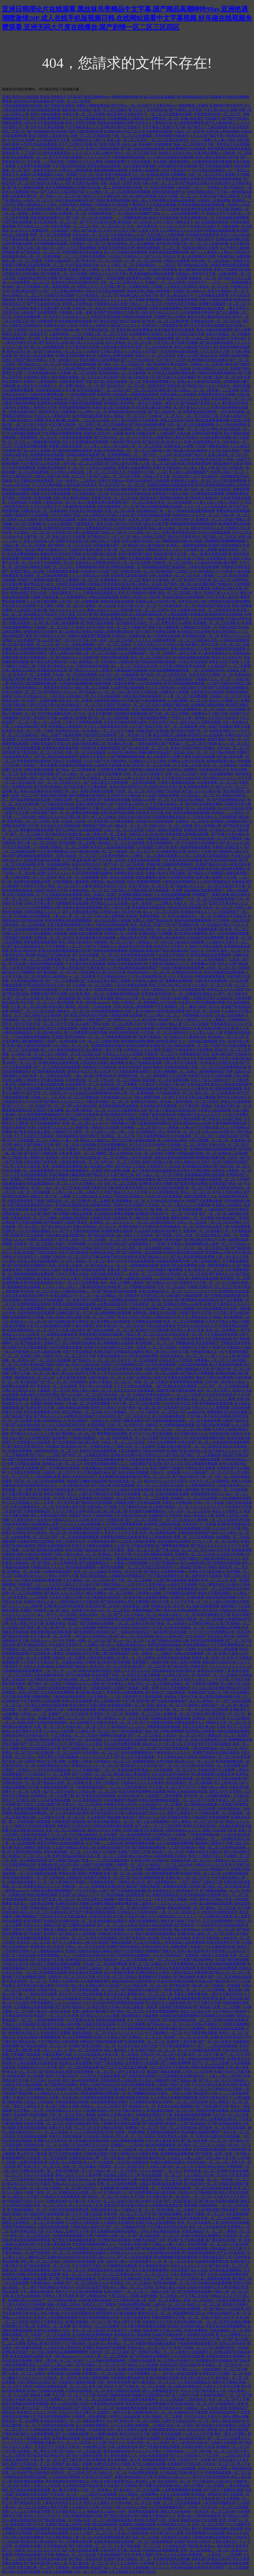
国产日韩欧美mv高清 (149, 399)
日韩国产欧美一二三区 (53, 1990)
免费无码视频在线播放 (138, 1179)
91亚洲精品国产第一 (151, 511)
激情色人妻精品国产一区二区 (209, 1705)
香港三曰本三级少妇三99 (36, 248)
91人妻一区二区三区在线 (142, 261)
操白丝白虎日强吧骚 (202, 2429)
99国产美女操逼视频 (22, 1459)
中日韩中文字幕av (33, 886)
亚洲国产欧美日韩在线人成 (186, 1451)
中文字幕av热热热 (222, 752)
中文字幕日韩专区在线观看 (182, 860)
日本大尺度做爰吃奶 (175, 1688)
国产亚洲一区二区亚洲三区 (47, 1093)
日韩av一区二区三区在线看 (124, 830)
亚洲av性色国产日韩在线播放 (35, 1252)
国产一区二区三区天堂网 (176, 1765)
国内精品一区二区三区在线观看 (121, 843)
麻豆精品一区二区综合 (134, 222)
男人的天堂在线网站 (112, 424)
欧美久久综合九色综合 (135, 1317)
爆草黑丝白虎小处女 (38, 584)
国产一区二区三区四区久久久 (60, 782)
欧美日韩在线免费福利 (194, 463)
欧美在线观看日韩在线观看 (174, 330)
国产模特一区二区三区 (194, 2145)
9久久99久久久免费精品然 (29, 230)
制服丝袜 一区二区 (202, 278)
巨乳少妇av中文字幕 (215, 1550)
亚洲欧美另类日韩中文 (177, 519)
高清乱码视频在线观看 (96, 791)
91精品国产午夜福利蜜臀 (183, 1295)
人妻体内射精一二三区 (65, 334)
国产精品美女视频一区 (55, 2520)
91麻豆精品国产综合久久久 (145, 1813)
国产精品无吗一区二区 (200, 2184)
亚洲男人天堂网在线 (77, 304)
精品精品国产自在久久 (187, 950)
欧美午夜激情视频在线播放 (215, 485)
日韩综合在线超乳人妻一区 (226, 2313)
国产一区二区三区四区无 (25, 998)
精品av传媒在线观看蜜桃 (214, 330)
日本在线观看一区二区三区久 (193, 1136)
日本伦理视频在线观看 (65, 1347)
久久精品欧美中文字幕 (53, 140)
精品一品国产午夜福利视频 (61, 735)
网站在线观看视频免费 (212, 420)
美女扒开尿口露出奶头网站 (151, 407)
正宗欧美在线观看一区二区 (184, 1627)
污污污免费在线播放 (61, 2300)
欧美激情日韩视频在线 (75, 765)
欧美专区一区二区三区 (33, 1942)
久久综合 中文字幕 (146, 778)
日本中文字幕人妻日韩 (221, 597)
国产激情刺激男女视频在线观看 (102, 929)
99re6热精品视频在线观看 (191, 657)
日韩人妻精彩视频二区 (58, 286)
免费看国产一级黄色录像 (210, 894)
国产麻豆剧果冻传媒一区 (223, 2240)
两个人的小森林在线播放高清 (62, 1050)
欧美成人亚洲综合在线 (222, 1063)
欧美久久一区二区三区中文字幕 (107, 1998)
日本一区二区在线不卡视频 (155, 1153)
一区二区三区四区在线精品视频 (220, 2020)
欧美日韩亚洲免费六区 (125, 1839)
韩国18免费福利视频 (220, 1597)
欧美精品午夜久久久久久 (199, 912)
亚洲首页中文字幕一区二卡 (199, 1282)
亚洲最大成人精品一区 (144, 929)
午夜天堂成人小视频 (123, 2296)
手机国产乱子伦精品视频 (227, 1045)
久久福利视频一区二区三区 (187, 700)
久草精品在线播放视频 (75, 437)
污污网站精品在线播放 (113, 2240)
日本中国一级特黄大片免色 (224, 1382)
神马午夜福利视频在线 (71, 200)
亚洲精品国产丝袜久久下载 (102, 532)
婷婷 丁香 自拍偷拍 (48, 338)
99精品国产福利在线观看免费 (101, 2041)
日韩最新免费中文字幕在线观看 (128, 161)
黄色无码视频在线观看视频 (224, 972)
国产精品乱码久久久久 (198, 386)
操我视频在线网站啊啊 (137, 1041)
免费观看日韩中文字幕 (152, 1601)
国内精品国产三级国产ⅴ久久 (176, 571)
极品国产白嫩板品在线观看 (87, 1481)
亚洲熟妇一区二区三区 (141, 2127)
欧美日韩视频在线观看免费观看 (25, 2403)
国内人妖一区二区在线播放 (215, 1093)
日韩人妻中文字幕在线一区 (184, 1063)
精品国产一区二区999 (109, 1778)
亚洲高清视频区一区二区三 (50, 1369)
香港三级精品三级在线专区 (48, 135)
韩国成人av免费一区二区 (150, 799)
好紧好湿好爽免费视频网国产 (52, 1890)
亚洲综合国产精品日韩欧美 (219, 196)
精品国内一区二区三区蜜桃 (217, 1675)
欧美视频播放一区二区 (128, 1200)
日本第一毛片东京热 (59, 1502)
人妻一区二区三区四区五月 (105, 472)
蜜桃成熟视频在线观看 (110, 170)
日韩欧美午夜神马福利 (85, 549)
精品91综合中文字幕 (147, 1627)
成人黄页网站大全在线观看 (110, 1321)
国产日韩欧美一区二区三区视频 (63, 273)
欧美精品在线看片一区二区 (27, 1877)
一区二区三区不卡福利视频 (127, 1239)
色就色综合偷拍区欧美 (148, 2158)
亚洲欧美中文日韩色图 (27, 1235)
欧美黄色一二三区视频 (30, 1597)
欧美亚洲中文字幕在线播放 (114, 821)
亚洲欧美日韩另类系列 (226, 105)
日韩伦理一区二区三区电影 (109, 2352)
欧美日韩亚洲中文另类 (99, 2468)
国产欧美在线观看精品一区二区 (190, 709)
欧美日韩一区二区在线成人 (211, 261)
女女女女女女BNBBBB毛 (170, 1774)
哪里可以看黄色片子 (52, 549)
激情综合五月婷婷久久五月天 (119, 1709)
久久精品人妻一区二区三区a (32, 1054)
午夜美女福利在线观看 (198, 756)
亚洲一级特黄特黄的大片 (216, 1265)
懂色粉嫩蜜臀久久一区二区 (22, 148)
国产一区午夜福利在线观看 (60, 1468)
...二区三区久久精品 (95, 420)
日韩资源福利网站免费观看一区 (102, 2093)
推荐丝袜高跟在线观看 (117, 601)
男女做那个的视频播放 (155, 144)
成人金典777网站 (88, 1024)
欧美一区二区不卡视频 (123, 627)
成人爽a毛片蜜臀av (66, 2490)
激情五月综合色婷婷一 (177, 2511)
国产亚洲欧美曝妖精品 (145, 299)
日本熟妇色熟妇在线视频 (35, 1541)
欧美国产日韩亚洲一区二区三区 (207, 580)
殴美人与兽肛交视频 (80, 123)
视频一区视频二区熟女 (75, 1761)
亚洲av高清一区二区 (88, 2520)
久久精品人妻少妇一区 (178, 1675)
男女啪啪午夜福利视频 (30, 2115)
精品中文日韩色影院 (164, 217)
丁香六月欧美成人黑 (115, 2158)
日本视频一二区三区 (135, 1127)
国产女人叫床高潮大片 (233, 2253)
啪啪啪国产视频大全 (97, 825)
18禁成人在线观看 (176, 261)
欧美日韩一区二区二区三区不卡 (57, 1338)
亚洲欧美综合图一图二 (93, 187)
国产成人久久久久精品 (86, 342)
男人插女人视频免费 (153, 2080)
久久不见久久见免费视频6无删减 (31, 2442)
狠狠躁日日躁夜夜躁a (148, 2395)
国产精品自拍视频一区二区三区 (110, 1330)
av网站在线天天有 (166, 1317)
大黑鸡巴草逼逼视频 (105, 317)
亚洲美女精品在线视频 (103, 166)
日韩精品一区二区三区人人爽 (108, 778)
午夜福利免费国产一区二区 (90, 1438)
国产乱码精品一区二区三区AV (97, 2365)
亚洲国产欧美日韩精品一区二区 (76, 1037)
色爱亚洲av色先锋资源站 (166, 937)
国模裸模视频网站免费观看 (33, 1274)
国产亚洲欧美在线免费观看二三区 (182, 1386)
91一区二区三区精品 (53, 2132)
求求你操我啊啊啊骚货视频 (169, 670)
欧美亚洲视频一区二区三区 (93, 2071)
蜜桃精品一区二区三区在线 (75, 2554)
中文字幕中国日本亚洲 (82, 347)
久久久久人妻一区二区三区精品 (215, 1541)
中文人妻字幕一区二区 (33, 536)
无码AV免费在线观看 (204, 1459)
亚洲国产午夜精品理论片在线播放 (187, 1050)
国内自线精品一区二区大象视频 (131, 243)
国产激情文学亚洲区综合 (25, 1446)
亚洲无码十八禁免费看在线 (162, 325)
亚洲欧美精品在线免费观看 (59, 1063)
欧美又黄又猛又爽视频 (75, 1498)
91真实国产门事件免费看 (38, 765)
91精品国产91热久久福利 (41, 1269)
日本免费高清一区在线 (223, 558)
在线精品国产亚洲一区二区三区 (75, 739)
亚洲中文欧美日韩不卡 (215, 2097)
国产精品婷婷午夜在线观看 (167, 364)
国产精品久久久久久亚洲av (110, 903)
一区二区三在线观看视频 (153, 2541)
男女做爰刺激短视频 (112, 368)
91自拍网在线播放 (180, 877)
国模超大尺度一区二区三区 (226, 1722)
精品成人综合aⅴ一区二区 (176, 1614)
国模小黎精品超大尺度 (192, 1369)
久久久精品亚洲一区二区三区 (145, 1985)
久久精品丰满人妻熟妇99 (25, 1157)
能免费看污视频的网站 (33, 1696)
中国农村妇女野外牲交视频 (37, 278)
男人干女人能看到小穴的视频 (132, 2563)
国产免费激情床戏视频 (113, 799)
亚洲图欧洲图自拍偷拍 (135, 894)
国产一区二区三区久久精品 (117, 1925)
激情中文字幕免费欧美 (103, 1149)
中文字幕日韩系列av (130, 2110)
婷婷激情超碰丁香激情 (107, 1205)
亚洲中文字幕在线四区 (199, 1826)
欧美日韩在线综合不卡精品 (92, 679)
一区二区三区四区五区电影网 (206, 1709)
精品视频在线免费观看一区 (33, 1813)
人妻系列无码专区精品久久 (22, 687)
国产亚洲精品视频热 (167, 2214)
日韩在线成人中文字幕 (225, 2248)
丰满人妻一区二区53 (49, 1727)
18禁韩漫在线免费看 (170, 1011)
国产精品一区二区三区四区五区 (122, 364)
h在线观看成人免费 (44, 1524)
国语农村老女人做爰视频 (57, 411)
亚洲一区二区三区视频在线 (90, 135)
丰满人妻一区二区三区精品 (124, 549)
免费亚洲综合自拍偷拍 (40, 631)
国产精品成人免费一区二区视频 (60, 1783)
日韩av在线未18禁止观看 (63, 1317)
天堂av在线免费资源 (147, 976)
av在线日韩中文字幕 (192, 687)
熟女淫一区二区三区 (22, 2071)
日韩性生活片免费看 (200, 1468)
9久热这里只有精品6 (122, 752)
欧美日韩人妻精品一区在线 (142, 584)
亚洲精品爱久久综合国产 (103, 1985)
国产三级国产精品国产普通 (68, 1860)
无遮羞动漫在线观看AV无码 (103, 593)
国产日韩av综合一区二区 (112, 437)
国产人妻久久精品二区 (192, 338)
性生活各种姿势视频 (168, 1188)
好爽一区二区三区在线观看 (85, 752)
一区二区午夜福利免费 (203, 1420)
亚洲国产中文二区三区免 (84, 174)
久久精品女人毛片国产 (141, 351)
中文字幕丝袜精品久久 (85, 1834)
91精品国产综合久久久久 (25, 2201)
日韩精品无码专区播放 (103, 584)
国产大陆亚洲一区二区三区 (94, 2408)
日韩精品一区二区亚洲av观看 (205, 2408)
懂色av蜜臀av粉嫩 (117, 1170)
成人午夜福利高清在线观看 (152, 1170)
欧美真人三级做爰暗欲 (155, 1537)
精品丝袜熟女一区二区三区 (231, 399)
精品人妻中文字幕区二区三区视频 (199, 2485)
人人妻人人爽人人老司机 (223, 2076)
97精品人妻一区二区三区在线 (145, 1334)
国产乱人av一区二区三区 (125, 1640)
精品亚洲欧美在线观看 (197, 209)
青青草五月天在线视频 (233, 144)
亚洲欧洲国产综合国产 (186, 1946)
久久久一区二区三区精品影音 (205, 506)
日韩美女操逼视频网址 (165, 308)
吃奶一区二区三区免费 (198, 1808)
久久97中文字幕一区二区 (188, 1601)
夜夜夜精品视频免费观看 (192, 2115)
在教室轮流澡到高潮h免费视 (94, 179)
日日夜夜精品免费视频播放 (92, 2334)
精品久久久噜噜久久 (224, 700)
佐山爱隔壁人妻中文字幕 (103, 1050)
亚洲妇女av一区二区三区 (28, 1321)
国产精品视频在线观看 (216, 342)
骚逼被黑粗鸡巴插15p (189, 2313)
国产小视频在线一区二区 (217, 1735)
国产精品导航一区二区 (114, 1395)
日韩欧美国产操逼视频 (33, 1821)
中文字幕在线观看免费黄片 (150, 718)
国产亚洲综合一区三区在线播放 (95, 2326)
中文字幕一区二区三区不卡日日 (172, 1787)
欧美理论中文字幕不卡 (170, 946)
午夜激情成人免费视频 (233, 256)
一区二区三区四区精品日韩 (197, 640)
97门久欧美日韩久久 (115, 739)
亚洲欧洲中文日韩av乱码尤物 (58, 2024)
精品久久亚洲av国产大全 (173, 1636)
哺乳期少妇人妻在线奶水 (146, 545)
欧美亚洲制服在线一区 (197, 217)
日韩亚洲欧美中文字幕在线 (79, 1601)
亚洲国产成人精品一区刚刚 (175, 1649)
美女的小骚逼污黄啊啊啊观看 (38, 2037)
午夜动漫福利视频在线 (229, 1123)
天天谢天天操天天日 (139, 1916)
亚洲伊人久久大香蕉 (22, 519)
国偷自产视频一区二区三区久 (52, 567)
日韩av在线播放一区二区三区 (170, 575)
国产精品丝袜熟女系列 (117, 1601)
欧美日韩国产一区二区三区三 (125, 2291)
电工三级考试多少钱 (229, 1783)
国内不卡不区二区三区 (110, 1248)
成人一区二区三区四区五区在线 (133, 666)
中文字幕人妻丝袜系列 (68, 968)
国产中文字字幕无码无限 (97, 222)
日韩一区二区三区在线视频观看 (190, 424)
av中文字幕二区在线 (186, 765)
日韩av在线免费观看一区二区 (195, 1653)
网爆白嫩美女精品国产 (155, 752)
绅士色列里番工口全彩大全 (84, 338)
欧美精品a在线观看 (181, 200)
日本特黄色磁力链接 (17, 243)
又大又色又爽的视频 (47, 485)
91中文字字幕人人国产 (92, 1890)
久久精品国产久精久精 (173, 433)
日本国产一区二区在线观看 (50, 2334)
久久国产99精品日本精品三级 (228, 683)
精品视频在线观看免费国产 (204, 890)
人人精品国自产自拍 (219, 1209)
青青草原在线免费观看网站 (226, 2326)
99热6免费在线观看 (114, 657)
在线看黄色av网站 (138, 278)
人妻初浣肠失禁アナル (65, 593)
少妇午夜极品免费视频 (138, 166)
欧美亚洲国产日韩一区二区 (108, 1425)
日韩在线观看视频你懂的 (207, 1438)
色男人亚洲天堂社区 (70, 1541)
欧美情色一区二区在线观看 (82, 1739)
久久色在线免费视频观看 (172, 894)
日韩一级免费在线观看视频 (138, 2511)
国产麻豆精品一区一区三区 (57, 972)
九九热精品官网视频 (64, 2477)
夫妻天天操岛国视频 (77, 1778)
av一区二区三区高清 (177, 929)
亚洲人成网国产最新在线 (170, 705)
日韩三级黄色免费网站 (191, 2330)
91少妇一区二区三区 (55, 1649)
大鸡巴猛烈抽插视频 (202, 1041)
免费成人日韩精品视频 (130, 1563)
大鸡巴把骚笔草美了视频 (25, 1200)
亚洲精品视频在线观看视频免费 (202, 204)
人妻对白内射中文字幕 (20, 342)
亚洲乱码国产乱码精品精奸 (149, 649)
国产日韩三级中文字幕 (121, 463)
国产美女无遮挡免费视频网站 (147, 2270)
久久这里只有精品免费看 (160, 795)
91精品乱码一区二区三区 (58, 1558)
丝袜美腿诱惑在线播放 (174, 1541)
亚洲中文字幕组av (111, 480)
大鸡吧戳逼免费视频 (112, 769)
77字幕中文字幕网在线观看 (82, 722)
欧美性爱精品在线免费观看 (211, 955)
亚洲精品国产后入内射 (137, 1649)
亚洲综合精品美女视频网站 (166, 174)
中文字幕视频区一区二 (171, 1006)
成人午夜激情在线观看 (164, 636)
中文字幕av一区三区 (28, 2110)
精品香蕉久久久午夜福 (215, 571)
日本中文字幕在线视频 (47, 127)
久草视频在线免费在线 (165, 2205)
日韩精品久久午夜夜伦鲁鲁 (137, 1912)
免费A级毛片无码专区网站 (39, 1395)
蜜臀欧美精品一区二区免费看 (192, 1218)
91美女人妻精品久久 (155, 989)
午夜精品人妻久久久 (133, 1468)
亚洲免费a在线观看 (66, 2438)
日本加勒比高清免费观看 (31, 916)
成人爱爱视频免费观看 (225, 1088)
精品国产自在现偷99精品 (185, 2326)
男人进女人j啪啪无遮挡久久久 (122, 808)
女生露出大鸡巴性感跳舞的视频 (201, 1002)
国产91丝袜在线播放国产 (169, 1701)
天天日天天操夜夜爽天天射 (127, 1110)
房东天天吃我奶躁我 (73, 1252)
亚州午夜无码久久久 (137, 1149)
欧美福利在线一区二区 (120, 1429)
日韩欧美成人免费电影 (76, 204)
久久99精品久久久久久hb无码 (181, 230)
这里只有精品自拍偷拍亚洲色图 (202, 2059)
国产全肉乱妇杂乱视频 (55, 2071)
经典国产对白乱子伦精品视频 (209, 1075)
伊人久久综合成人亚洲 (85, 2205)
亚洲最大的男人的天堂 (99, 2369)
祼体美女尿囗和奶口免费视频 (149, 291)
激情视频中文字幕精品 (154, 1977)
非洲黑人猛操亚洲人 (59, 261)
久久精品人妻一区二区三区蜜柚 (103, 2356)
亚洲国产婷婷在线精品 (225, 545)
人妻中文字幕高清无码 (95, 1494)
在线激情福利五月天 (214, 769)
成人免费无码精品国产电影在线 (57, 2468)
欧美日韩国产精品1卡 (190, 455)
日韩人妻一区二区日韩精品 (120, 1080)
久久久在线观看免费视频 (174, 1843)
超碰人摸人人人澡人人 (50, 2050)
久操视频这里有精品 (74, 1218)
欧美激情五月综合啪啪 (194, 631)
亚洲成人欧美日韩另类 (43, 2343)
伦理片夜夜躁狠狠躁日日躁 (99, 2317)
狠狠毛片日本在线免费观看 (35, 1826)
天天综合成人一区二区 (197, 795)
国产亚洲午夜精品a (48, 787)
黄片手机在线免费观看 (23, 748)
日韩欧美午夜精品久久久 (55, 666)
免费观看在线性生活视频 (90, 239)
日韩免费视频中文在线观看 (185, 148)
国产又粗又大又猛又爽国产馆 (62, 192)
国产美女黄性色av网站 (82, 183)
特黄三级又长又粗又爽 (151, 524)
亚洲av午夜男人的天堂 (217, 2317)
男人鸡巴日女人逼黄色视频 (165, 2002)
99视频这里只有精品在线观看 (84, 1269)
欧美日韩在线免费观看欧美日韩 (62, 950)
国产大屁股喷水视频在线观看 (58, 1964)
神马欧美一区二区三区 (155, 1429)
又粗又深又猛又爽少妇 (198, 1727)
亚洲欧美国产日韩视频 (155, 933)
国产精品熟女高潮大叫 (197, 183)
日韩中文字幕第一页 (42, 1498)
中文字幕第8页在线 (132, 1507)
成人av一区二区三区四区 (160, 912)
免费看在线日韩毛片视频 (48, 994)
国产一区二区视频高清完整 (125, 2227)
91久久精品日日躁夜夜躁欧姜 (90, 1093)
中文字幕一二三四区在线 (45, 161)
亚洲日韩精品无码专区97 (118, 1114)
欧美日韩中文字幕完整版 (191, 1170)
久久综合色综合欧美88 (103, 1244)
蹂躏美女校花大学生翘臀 (199, 2520)
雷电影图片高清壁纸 (118, 403)
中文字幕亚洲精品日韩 (19, 1864)
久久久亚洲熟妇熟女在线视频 (125, 1739)
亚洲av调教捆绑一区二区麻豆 (176, 1071)
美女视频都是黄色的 (154, 2265)
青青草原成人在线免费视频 (185, 1942)
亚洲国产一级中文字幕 (180, 653)
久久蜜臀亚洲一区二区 (162, 118)
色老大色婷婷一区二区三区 (22, 692)
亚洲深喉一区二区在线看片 (203, 1231)
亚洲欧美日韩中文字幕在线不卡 (26, 1735)
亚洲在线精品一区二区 (103, 2309)
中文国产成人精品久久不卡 (79, 1895)
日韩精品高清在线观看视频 (170, 1718)
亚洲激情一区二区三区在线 (195, 1554)
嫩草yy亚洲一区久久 (17, 795)
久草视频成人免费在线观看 (33, 2007)
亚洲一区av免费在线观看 (157, 1532)
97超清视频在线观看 (32, 2136)
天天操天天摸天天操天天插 (184, 334)
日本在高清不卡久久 (163, 722)
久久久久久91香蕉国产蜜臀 (30, 2511)
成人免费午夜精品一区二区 (79, 386)
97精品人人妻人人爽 (64, 1140)
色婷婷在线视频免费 (137, 317)
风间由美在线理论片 (224, 2412)
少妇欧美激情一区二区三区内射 (33, 877)
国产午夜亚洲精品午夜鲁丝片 (52, 2287)
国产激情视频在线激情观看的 (32, 856)
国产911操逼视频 (77, 1675)
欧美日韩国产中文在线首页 (95, 1416)
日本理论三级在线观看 (214, 1110)
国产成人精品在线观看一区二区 (117, 381)
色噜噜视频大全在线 (197, 1015)
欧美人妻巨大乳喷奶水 (181, 437)
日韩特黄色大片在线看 (111, 204)
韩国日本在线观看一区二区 (134, 1494)
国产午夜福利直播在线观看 (150, 515)
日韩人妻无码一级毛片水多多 (48, 2011)
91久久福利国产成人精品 (63, 2089)
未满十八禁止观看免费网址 (27, 1308)
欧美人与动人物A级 (235, 235)
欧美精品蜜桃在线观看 (72, 2102)
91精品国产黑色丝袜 (125, 442)
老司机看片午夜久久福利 (170, 493)
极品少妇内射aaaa (187, 1929)
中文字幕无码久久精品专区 (40, 463)
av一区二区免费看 (82, 976)
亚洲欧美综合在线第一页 (77, 2192)
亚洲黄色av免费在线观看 (115, 355)
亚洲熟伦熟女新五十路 (212, 1226)
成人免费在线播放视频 (201, 1278)
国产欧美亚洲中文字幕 (37, 1407)
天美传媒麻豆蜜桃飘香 (232, 217)
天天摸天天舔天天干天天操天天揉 (158, 644)
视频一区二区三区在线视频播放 (176, 2503)
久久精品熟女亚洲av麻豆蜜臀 (216, 562)
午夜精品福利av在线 (128, 873)
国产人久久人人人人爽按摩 (22, 1606)
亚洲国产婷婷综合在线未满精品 (215, 1752)
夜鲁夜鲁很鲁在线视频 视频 (50, 1632)
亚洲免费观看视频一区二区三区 (227, 2472)
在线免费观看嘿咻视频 (113, 709)
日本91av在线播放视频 (213, 532)
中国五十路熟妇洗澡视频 (163, 830)
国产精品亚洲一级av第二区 (189, 1985)
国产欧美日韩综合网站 (190, 1183)
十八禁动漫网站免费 (80, 394)
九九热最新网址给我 (170, 851)
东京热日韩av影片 (130, 1795)
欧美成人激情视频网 (138, 1006)
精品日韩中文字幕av (107, 2007)
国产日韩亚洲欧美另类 (212, 2106)
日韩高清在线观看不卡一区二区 (127, 1748)
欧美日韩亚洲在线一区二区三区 (190, 2403)
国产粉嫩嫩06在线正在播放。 (205, 308)
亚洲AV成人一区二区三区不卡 (87, 1727)
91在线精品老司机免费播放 (22, 1670)
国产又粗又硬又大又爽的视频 (162, 235)
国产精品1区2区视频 (147, 2089)
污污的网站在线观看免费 (55, 2425)
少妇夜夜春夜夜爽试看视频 (211, 161)
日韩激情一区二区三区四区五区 (77, 1054)
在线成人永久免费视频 (65, 2162)
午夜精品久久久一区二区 (212, 679)
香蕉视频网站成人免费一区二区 (208, 1244)
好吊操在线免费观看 (67, 2528)
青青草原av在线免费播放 (134, 330)
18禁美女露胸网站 (236, 2024)
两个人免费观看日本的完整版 (85, 1032)
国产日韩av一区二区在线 (129, 105)
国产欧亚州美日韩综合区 (48, 662)
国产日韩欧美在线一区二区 (133, 571)
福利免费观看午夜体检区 (87, 795)
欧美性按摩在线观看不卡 (63, 1088)
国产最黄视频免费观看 (48, 1071)
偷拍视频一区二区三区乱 (143, 1714)
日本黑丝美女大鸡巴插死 (20, 273)
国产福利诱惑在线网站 (47, 1550)
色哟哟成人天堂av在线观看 (22, 528)
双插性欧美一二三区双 (18, 153)
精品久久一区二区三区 (204, 2304)
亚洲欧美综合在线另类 (72, 541)
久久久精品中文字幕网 (99, 1852)
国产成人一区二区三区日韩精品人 (223, 2080)
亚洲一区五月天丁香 (77, 476)
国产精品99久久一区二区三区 (39, 364)
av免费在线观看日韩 (112, 1304)
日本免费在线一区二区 (82, 1080)
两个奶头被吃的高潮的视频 (89, 2140)
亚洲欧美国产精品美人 (72, 1666)
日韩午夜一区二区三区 (215, 2451)
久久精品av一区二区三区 (31, 532)
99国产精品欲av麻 (66, 330)
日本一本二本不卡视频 (90, 2572)
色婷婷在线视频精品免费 (115, 123)
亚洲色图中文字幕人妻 (18, 2326)
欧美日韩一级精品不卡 (30, 334)
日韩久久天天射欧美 (138, 1235)
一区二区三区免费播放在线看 (170, 114)
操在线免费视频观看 (160, 2145)
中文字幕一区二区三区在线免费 (137, 1403)
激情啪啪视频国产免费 (216, 1071)
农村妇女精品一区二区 (180, 1990)
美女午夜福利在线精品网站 (155, 1933)
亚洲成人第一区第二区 (208, 1658)
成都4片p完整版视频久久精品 (42, 174)
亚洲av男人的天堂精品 (95, 1558)
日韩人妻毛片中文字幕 (50, 1019)
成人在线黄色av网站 (172, 1140)
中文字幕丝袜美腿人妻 (18, 239)
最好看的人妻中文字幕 (201, 644)
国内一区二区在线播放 (145, 1248)
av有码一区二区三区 (38, 200)
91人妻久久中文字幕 (198, 2434)
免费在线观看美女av (112, 1356)
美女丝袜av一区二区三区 (226, 1037)
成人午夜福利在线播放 (79, 1343)
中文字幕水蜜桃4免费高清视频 (177, 179)
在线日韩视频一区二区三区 (70, 226)
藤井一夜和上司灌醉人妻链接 (122, 1282)
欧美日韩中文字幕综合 (152, 1860)
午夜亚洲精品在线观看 (107, 2403)
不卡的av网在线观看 (52, 269)
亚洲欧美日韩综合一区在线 (150, 1101)
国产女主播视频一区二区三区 (77, 580)
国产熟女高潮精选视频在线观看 (158, 506)
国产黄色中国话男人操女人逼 (115, 144)
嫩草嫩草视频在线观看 (37, 830)
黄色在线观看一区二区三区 (162, 2175)
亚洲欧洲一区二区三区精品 (183, 1714)
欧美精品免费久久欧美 (23, 1899)
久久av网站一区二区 (100, 192)
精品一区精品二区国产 (149, 536)
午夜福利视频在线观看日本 (197, 2343)
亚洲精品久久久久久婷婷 (147, 761)
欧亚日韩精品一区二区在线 (82, 1412)
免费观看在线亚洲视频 (199, 411)
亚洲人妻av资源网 (208, 877)
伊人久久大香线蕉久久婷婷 (30, 2438)
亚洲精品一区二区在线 (23, 1571)
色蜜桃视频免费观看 (210, 976)
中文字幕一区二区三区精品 (116, 1977)
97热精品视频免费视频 (180, 299)
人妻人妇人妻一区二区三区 (72, 916)
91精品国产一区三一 (190, 187)
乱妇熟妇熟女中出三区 (120, 131)
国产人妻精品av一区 (143, 942)
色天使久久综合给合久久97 (69, 317)
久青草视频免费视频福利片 (43, 1114)
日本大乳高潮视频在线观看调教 (85, 442)
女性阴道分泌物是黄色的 (147, 769)
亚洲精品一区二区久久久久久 (111, 1222)
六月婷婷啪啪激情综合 (143, 2528)
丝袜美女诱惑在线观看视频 (82, 907)
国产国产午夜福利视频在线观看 (92, 1912)
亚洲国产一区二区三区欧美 (165, 282)
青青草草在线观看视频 (85, 403)
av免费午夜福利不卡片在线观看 (25, 515)
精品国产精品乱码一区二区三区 (63, 399)
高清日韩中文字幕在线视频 (57, 1028)
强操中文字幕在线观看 (135, 558)
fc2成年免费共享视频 (215, 437)
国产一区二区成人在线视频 (22, 1058)
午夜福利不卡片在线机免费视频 (152, 204)
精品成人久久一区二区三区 (162, 1744)
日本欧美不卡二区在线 (163, 1166)
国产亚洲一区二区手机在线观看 (222, 2127)
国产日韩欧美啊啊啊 (45, 118)
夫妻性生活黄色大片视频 (112, 2464)
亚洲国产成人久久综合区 (108, 1308)
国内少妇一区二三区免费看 (149, 1498)
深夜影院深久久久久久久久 (107, 299)
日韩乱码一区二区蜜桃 (68, 1658)
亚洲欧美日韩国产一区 (18, 2352)
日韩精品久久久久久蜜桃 (83, 161)
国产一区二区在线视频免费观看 (75, 1537)
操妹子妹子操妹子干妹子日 (181, 1921)
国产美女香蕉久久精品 (127, 838)
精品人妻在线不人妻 (199, 1515)
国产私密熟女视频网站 (190, 933)
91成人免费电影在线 (123, 2447)
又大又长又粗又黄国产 (103, 377)
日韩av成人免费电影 (109, 916)
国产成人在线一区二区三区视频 (81, 1239)
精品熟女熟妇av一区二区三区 (148, 972)
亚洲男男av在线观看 (112, 394)
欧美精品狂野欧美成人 (134, 1770)
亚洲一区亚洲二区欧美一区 (72, 821)
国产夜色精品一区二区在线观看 (53, 1386)
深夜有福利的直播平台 (168, 192)
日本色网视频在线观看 (50, 243)
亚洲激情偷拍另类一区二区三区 (218, 114)
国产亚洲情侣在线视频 (223, 1563)
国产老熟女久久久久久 (219, 778)
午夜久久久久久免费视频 (192, 1205)
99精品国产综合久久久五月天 (199, 1114)
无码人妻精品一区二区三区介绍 (129, 342)
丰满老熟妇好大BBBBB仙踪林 (116, 989)
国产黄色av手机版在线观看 (219, 2201)
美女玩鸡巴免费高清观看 (122, 1744)
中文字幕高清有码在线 (68, 166)
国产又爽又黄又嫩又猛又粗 (22, 1494)
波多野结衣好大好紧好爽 (20, 1558)
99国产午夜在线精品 (77, 1351)
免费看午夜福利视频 (234, 355)
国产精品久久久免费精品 (206, 873)
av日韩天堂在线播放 (192, 662)
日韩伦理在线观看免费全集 (69, 2209)
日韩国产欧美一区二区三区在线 (114, 498)
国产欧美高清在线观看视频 (95, 1795)
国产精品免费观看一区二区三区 (46, 2265)
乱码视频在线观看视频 (97, 2097)
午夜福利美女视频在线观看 (100, 748)
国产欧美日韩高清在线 (220, 860)
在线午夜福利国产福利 (135, 554)
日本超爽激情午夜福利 (197, 312)
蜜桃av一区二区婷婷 (32, 1688)
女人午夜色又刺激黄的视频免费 (170, 157)
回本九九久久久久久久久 (67, 610)
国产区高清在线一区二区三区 (56, 222)
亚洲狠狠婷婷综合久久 (207, 1494)
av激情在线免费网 (110, 1567)
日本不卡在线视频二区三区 (54, 562)
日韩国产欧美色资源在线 (157, 1114)
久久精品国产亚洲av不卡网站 (195, 1567)
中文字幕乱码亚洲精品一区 (212, 170)
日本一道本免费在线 (142, 226)
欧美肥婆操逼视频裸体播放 (221, 179)
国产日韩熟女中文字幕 (47, 1959)
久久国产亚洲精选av (138, 1377)
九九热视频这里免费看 (211, 295)
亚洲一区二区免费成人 (222, 1330)
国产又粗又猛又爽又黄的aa (200, 1084)
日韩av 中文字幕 (132, 2196)
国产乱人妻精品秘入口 (222, 123)
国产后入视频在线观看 (72, 2434)
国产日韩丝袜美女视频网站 (27, 1265)
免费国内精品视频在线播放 (155, 2343)
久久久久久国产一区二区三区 (91, 2533)
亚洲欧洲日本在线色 (59, 528)
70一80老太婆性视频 (159, 187)
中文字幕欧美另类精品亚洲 (54, 1489)
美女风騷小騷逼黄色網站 (171, 161)
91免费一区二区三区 (130, 791)
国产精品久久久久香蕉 (85, 1744)
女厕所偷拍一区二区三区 (216, 1757)
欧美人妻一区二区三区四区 (127, 140)
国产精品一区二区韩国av (168, 1623)
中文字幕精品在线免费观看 (34, 480)
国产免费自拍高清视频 (50, 795)
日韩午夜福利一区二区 (104, 1377)
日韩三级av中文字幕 (220, 2158)
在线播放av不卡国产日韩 (209, 713)
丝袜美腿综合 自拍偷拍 (99, 1468)
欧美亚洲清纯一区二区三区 (27, 1981)
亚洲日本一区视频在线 (129, 636)
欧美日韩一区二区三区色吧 (187, 1274)
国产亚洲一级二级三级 (37, 1627)
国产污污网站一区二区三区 (92, 1774)
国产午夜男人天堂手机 (185, 110)
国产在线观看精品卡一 (138, 1244)
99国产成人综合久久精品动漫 (77, 1364)
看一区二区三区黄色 (200, 1188)
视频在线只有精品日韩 (219, 1662)
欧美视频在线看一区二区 (200, 636)
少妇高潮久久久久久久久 (55, 1127)
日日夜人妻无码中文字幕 (38, 718)
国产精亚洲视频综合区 (229, 799)
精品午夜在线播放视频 (79, 364)
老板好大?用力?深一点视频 (103, 433)
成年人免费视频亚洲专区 (93, 528)
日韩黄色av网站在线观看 (41, 1739)
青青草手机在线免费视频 (178, 1265)
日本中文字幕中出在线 (72, 1274)
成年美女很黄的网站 (143, 1356)
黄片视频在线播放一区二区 (220, 1890)
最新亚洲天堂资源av (77, 110)
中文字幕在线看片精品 (93, 1472)
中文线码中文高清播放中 (199, 843)
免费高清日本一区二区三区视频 (152, 2059)
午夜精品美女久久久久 (227, 1024)
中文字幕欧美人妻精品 (47, 1653)
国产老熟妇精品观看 (192, 265)
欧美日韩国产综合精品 (163, 791)
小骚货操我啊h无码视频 (223, 1627)
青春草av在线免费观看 (18, 269)
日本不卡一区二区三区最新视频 (40, 808)
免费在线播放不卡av (97, 2421)
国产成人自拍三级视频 (33, 450)
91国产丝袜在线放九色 (37, 1908)
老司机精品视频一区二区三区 (175, 2283)
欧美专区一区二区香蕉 (75, 700)
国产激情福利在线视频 (97, 1623)
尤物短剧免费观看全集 (47, 394)
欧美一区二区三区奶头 (152, 610)
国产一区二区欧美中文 (133, 1416)
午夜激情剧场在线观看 (79, 506)
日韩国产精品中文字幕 (50, 890)
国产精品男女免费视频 (135, 1399)
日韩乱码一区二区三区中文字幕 (75, 1257)
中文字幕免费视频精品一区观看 (78, 1170)
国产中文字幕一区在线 (108, 860)
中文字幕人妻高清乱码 (53, 2244)
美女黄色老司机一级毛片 (58, 929)
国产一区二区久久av (163, 1959)
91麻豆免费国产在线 (87, 1326)
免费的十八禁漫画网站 (40, 381)
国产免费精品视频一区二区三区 (96, 1990)
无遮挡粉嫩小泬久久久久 (150, 2567)
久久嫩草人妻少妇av (99, 1645)
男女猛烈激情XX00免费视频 (182, 597)
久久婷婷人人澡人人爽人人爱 (112, 1131)
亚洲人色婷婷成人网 (38, 541)
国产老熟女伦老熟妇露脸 (204, 804)
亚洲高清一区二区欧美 (192, 821)
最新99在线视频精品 (144, 1921)
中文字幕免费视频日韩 (153, 1136)
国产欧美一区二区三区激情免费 (165, 321)
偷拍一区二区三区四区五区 (150, 657)
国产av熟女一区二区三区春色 (23, 2373)
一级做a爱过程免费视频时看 (99, 459)
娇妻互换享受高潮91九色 (133, 1188)
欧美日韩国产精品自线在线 (85, 1550)
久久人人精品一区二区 (117, 265)
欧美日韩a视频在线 (188, 2322)
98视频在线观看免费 (220, 230)
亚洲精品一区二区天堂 (118, 1136)
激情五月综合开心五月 (207, 528)
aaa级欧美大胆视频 (73, 718)
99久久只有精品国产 (168, 1955)
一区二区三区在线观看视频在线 (222, 1067)
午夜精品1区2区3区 (131, 1882)
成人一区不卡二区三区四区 (57, 1614)
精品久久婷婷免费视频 (37, 2434)
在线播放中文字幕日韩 (165, 1515)
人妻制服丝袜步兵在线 (130, 1558)
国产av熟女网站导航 (81, 1106)
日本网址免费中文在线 (197, 2447)
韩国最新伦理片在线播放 (165, 808)
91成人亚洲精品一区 (84, 662)
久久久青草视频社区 (164, 1192)
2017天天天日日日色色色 (147, 1144)
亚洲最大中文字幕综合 (50, 2140)
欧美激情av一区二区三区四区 (103, 2373)
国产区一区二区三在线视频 (108, 718)
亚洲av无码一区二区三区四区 (148, 2442)
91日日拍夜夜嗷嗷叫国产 (167, 2507)
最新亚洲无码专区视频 (135, 946)
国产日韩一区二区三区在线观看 (88, 217)
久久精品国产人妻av (65, 230)
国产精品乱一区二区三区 (100, 2196)
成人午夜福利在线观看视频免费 (191, 511)
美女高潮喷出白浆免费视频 (99, 360)
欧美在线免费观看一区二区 (27, 157)
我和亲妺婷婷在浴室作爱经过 (78, 1136)
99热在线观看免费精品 (233, 1731)
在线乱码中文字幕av (87, 1429)
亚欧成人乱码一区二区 (190, 752)
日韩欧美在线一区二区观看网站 (43, 511)
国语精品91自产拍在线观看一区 (47, 1300)
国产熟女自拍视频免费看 (147, 424)
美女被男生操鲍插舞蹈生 (147, 1511)
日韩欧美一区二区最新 (93, 1200)
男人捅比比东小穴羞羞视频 (149, 1218)
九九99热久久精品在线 (67, 472)
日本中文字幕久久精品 (150, 1024)
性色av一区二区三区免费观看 (77, 1282)
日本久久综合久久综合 (130, 2507)
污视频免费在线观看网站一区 (165, 1869)
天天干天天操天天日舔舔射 (34, 1136)
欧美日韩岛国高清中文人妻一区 (46, 985)
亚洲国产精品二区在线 (27, 571)
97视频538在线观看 (44, 597)
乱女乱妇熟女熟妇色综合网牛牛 (158, 1231)
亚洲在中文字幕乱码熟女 (206, 1571)
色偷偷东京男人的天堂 (167, 1606)
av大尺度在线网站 (149, 683)
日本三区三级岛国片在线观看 (182, 942)
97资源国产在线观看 (17, 937)
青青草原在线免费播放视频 (169, 252)
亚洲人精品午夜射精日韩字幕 (217, 157)
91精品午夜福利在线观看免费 (182, 968)
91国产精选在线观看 (17, 222)
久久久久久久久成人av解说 (92, 153)
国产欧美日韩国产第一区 (174, 243)
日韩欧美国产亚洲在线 (163, 386)
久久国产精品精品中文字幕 (197, 2123)
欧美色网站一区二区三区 (100, 1752)
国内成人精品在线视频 (155, 1925)
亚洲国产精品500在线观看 (155, 1619)
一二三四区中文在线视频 (97, 2494)
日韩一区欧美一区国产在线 (120, 183)
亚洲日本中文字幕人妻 (165, 787)
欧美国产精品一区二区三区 (201, 1873)
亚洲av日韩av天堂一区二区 (137, 605)
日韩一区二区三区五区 (152, 2274)
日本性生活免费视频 (161, 1442)
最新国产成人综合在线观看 (134, 1028)
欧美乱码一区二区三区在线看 (129, 562)
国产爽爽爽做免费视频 (128, 756)
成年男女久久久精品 (130, 1166)
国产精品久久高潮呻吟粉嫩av (165, 1571)
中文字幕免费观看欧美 (227, 1645)
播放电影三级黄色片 (210, 1843)
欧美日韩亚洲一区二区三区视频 (146, 765)
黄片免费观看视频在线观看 (162, 489)
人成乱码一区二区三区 (169, 2304)
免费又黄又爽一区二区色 (125, 1269)
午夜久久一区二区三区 (145, 304)
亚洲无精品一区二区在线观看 (23, 925)
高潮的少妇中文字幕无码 (204, 1852)
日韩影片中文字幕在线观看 (50, 493)
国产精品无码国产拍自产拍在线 (116, 321)
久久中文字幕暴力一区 (68, 1149)
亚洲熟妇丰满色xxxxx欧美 (183, 1304)
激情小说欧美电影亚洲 (85, 131)
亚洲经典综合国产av (27, 291)
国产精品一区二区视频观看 (75, 769)
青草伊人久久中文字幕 (121, 1532)
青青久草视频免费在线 (33, 299)
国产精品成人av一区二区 (97, 692)
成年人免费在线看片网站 (80, 912)
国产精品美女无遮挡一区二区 (138, 623)
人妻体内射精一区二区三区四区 (195, 1101)
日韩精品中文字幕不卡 (89, 140)
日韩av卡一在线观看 (165, 1472)
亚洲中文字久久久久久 (53, 873)
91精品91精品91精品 (209, 2166)
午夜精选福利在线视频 (130, 670)
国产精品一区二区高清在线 (222, 1886)
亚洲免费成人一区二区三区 (120, 580)
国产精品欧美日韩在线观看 (117, 1291)
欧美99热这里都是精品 (37, 1282)
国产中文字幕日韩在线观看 (204, 325)
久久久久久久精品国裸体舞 (80, 1524)
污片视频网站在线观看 (179, 1593)
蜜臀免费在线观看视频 (233, 511)
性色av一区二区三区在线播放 (110, 399)
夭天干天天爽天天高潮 (75, 144)
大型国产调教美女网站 (212, 446)
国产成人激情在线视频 (139, 196)
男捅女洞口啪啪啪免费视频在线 (170, 864)
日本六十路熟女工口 (189, 1019)
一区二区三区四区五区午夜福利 (148, 1567)
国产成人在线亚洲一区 (138, 377)
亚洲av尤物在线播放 (45, 114)
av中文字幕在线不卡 (175, 170)
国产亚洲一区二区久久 (58, 1899)
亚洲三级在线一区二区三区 (228, 455)
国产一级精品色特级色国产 (40, 989)
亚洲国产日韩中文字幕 (134, 1852)
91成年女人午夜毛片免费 (147, 1589)
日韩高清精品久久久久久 (41, 912)
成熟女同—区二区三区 (130, 825)
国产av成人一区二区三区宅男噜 (117, 476)
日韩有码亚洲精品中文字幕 (114, 700)
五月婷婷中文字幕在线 (124, 795)
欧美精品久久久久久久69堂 (37, 2412)
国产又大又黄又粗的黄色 (67, 1330)
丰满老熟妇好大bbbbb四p (167, 959)
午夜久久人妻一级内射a (188, 718)
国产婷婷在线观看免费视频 (89, 838)
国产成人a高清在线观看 (134, 2257)
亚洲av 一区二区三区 (196, 2196)
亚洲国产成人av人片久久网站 (225, 593)
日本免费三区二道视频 (200, 549)
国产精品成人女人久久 (186, 886)
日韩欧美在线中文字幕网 (25, 420)
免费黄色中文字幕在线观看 (40, 588)
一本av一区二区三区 (57, 1188)
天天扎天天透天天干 (45, 506)
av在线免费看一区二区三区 (30, 282)
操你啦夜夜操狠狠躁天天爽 (117, 2179)
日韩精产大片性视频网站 (118, 1364)
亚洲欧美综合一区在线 (231, 2347)
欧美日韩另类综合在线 (165, 2408)
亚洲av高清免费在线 (22, 1839)
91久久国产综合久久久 (108, 2442)
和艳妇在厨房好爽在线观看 (113, 1826)
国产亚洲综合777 (186, 1925)
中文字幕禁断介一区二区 (63, 946)
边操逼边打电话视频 (59, 295)
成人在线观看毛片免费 (198, 256)
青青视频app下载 (203, 963)
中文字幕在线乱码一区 (98, 330)
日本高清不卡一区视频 (33, 1257)
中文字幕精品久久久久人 (57, 1459)
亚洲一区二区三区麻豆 (151, 1382)
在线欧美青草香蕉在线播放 (124, 899)
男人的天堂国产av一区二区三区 (121, 485)
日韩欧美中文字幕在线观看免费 (40, 1084)
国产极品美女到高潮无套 (63, 834)
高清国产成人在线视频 (65, 1528)
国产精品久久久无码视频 (73, 1908)
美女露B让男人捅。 (121, 743)
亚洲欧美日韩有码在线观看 (64, 1606)
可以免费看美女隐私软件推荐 (150, 2102)
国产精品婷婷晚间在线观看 (30, 799)
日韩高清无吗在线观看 (112, 925)
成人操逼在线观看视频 (202, 1606)
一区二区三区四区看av (148, 450)
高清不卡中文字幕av (90, 627)
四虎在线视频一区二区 (60, 459)
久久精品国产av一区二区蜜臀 (229, 666)
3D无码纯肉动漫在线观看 (179, 351)
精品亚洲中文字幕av (158, 2330)
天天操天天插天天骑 (59, 1058)
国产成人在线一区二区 (23, 2188)
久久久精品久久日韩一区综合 (205, 2175)
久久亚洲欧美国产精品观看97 (47, 1438)
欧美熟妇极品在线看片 (86, 1532)
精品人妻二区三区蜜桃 (92, 687)
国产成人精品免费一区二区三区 (145, 748)
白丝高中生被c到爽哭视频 (60, 2149)
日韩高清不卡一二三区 (203, 282)
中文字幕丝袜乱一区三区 (93, 295)
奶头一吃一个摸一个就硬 (35, 731)
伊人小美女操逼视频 (230, 424)
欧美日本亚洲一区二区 (185, 1334)
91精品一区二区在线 (189, 131)
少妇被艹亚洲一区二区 (218, 377)
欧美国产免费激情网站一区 (146, 916)
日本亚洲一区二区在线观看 (37, 868)
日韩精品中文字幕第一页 (198, 627)
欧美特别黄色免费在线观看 (183, 1252)
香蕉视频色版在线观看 (47, 455)
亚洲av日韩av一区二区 (95, 1614)
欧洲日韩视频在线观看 (43, 110)
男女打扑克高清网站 (28, 1088)
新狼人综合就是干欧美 (177, 420)
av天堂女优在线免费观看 (38, 144)
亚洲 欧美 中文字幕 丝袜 (153, 812)
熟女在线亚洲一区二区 (97, 1157)
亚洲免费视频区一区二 (124, 455)
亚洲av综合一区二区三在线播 (171, 825)
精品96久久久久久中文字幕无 (165, 1481)
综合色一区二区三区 (102, 558)
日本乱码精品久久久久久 (210, 368)
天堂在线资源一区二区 (145, 1304)
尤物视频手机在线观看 (72, 903)
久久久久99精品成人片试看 (89, 575)
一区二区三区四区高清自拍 (155, 1222)
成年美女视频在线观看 (43, 2274)
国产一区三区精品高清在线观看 (57, 1067)
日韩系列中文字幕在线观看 (142, 1696)
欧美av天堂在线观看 (77, 1701)
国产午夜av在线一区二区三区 (177, 1550)
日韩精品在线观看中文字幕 (33, 2554)
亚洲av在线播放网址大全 (202, 442)
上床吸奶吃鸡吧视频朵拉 (126, 1576)
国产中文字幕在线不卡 (233, 1097)
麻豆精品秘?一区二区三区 (154, 1343)
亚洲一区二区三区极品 (110, 110)
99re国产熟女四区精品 (33, 2472)
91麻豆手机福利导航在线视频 (70, 649)
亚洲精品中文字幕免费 (190, 2412)
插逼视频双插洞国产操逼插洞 (164, 567)
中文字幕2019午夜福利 (229, 2011)
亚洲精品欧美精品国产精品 (149, 950)
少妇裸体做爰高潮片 (22, 411)
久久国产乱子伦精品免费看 (134, 1545)
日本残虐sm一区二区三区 (112, 1761)
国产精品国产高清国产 (40, 1933)
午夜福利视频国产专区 (113, 2554)
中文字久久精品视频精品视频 (48, 1326)
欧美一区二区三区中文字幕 (54, 1024)
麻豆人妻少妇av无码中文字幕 (167, 1351)
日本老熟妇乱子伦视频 (24, 502)
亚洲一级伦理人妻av (112, 2261)
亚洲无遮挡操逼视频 (87, 416)
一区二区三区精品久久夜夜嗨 (185, 1520)
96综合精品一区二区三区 (90, 235)
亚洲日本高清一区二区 (18, 1765)
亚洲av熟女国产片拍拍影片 (200, 118)
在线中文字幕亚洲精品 (214, 1593)
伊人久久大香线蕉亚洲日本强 (105, 726)
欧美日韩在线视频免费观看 (30, 2240)
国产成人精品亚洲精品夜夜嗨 (142, 148)
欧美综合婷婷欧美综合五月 (37, 1485)
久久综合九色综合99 (223, 718)
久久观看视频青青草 (200, 1485)
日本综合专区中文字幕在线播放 (208, 1744)
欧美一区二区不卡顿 (203, 2054)
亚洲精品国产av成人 (125, 1058)
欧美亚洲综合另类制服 (85, 1972)
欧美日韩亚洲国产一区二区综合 (100, 390)
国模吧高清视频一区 (125, 567)
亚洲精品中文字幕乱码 (229, 916)
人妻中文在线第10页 (130, 2071)
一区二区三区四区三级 (201, 416)
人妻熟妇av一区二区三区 (230, 1860)
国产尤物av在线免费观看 (192, 588)
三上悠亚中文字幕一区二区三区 (62, 1817)
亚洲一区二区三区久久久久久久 (85, 1123)
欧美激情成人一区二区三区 (82, 705)
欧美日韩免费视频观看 (138, 2084)
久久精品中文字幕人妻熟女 (103, 351)
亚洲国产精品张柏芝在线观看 (104, 2347)
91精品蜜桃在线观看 (143, 2472)
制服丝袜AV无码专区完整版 (60, 554)
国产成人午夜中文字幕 (68, 778)
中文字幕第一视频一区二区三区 (60, 605)
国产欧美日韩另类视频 (113, 1662)
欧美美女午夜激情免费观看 (175, 1968)
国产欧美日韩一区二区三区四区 (99, 261)
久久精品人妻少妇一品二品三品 (169, 2166)
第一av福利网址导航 (91, 2447)
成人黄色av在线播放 (28, 791)
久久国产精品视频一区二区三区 (30, 644)
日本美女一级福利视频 (233, 386)
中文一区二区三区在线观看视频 (211, 899)
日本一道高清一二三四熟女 (76, 480)
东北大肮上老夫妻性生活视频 (112, 2248)
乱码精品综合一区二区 (75, 1921)
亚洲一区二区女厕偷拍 (220, 765)
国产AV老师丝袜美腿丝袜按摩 (94, 1399)
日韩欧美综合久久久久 (30, 1576)
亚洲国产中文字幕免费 (152, 1330)
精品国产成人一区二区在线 (110, 2567)
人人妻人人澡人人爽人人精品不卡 (218, 502)
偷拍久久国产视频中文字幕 (33, 1144)
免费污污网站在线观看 (23, 1463)
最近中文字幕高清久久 (184, 536)
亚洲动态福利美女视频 (142, 1045)
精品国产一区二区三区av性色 (171, 1864)
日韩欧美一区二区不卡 (161, 1054)
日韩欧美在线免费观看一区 (214, 981)
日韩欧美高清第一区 (22, 623)
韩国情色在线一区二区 (134, 1075)
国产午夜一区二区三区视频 (169, 713)
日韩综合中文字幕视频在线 (197, 2192)
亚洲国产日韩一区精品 (37, 1356)
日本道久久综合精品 (175, 1938)
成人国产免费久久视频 (62, 2106)
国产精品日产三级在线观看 (207, 127)
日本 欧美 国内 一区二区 (223, 950)
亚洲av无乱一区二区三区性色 (51, 429)
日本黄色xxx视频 (171, 429)
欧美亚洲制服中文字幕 (213, 1614)
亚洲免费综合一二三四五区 (155, 265)
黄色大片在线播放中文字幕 (40, 1748)
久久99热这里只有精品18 (165, 1200)
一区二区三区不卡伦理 (197, 1800)
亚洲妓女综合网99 (123, 1455)
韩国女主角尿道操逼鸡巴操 (127, 963)
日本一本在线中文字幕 (134, 735)
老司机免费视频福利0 (74, 407)
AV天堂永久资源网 (20, 140)
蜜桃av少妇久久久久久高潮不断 (110, 610)
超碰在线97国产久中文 (27, 2524)
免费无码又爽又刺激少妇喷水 (125, 2205)
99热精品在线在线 (158, 1929)
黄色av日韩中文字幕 (172, 1459)
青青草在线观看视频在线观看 (74, 1304)
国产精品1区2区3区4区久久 (162, 442)
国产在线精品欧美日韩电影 (47, 131)
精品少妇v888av (140, 1856)
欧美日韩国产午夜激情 (166, 1468)
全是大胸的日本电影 (108, 2127)
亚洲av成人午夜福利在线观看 (199, 381)
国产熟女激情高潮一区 (233, 791)
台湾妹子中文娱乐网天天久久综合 (109, 1347)
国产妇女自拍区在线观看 (130, 1472)
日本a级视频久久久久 (116, 1097)
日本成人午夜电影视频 (131, 2533)
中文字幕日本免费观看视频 (62, 433)
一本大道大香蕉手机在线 (48, 899)
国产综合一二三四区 (158, 455)
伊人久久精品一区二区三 (141, 532)
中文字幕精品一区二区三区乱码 (86, 1580)
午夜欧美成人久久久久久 (172, 1752)
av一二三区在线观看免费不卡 (182, 213)
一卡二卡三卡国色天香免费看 (84, 256)
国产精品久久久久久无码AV (64, 1593)
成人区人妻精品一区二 (206, 1701)
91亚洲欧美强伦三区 (235, 1839)
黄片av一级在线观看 (200, 808)
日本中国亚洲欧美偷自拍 (173, 1028)
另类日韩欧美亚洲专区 (107, 1274)
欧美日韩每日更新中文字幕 (214, 1028)
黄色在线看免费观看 (80, 1567)
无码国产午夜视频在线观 (35, 580)
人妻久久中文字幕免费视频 (76, 248)
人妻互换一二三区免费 (222, 390)
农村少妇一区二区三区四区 (83, 463)
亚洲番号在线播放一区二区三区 (222, 304)
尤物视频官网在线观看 (228, 649)
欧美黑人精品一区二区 (227, 472)
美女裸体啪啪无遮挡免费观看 (175, 2257)
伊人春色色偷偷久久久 (214, 653)
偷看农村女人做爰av (102, 2511)
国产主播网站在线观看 (79, 1925)
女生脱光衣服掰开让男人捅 (207, 2287)
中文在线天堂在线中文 (203, 226)
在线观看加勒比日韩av (53, 1765)
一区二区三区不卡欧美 (30, 424)
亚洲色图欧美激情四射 (209, 2149)
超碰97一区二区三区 (22, 1063)
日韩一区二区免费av (96, 2490)
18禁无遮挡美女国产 (153, 743)
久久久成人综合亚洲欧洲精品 (213, 1688)
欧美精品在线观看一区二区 (215, 1179)
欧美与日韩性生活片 (87, 864)
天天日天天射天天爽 (214, 351)
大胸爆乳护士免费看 (173, 692)
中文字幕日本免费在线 (23, 1472)
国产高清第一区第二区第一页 (177, 1235)
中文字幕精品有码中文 (113, 976)
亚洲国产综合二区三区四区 (173, 2425)
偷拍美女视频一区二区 (95, 851)
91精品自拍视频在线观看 (45, 963)
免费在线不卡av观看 (176, 623)
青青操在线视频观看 (110, 2020)
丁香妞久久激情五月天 (27, 2106)
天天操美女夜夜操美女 (53, 153)
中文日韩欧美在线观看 (215, 1916)
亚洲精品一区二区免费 (53, 2326)
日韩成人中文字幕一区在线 (163, 476)
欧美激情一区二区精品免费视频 (43, 575)
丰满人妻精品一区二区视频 (162, 2416)
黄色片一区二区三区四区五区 (135, 153)
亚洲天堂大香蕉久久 (94, 756)
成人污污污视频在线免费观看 (125, 252)
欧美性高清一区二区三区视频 (205, 2171)
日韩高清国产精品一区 (47, 812)
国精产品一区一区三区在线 (103, 1119)
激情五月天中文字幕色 (226, 1791)
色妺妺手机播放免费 (167, 2334)
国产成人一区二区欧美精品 (134, 1636)
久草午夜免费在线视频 (155, 131)
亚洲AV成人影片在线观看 (111, 407)
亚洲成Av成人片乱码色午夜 (156, 601)
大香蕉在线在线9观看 (203, 567)
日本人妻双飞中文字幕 (75, 614)
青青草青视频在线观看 (137, 955)
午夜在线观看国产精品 (135, 1731)
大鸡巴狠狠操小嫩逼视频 (70, 881)
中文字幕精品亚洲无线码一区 (105, 1597)
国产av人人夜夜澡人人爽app (211, 252)
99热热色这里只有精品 (180, 304)
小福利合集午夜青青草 (117, 347)
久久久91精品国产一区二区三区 (205, 1472)
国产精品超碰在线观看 (51, 2533)
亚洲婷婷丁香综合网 (181, 2041)
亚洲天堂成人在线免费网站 (155, 2222)
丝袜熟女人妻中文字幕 (68, 558)
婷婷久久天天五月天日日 (132, 1670)
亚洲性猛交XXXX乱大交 (83, 1959)
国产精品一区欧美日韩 (72, 1610)
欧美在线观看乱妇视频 (27, 2356)
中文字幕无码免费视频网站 (50, 2416)
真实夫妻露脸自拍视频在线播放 (114, 2231)
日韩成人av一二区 (43, 1097)
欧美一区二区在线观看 (174, 502)
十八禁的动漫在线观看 (40, 1994)
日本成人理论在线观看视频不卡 (40, 1261)
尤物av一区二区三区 (60, 196)
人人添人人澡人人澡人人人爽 (63, 1287)
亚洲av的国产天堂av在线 (28, 593)
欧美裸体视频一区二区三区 (144, 2041)
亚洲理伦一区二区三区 (106, 1714)
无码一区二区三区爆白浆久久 (121, 282)
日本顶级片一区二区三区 (87, 243)
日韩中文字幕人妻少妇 (43, 705)
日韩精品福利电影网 (207, 433)
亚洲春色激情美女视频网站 (226, 2356)
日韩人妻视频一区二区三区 (209, 1140)
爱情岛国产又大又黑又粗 (138, 1765)
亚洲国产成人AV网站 (83, 269)
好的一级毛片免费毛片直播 (127, 2429)
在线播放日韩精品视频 (207, 705)
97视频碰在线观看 (142, 1287)
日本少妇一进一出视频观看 (79, 601)
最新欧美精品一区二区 (89, 2033)
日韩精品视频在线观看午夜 (86, 455)
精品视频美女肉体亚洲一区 (107, 1287)
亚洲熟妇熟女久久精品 (75, 1248)
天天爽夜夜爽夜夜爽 (116, 1037)
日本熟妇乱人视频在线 (117, 662)
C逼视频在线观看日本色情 (180, 1886)
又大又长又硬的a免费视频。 (134, 1386)
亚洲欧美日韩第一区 (199, 830)
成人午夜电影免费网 (119, 1972)
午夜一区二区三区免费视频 (132, 135)
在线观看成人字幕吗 (193, 105)
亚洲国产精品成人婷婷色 (63, 2524)
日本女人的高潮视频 (175, 2494)
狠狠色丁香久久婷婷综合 (55, 653)
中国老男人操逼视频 (144, 170)
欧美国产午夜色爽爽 (49, 1110)
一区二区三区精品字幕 (171, 1149)
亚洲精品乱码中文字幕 (82, 1653)
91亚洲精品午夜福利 (70, 1882)
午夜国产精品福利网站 (18, 403)
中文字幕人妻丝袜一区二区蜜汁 (72, 424)
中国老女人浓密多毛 (94, 325)
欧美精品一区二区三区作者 (222, 2365)
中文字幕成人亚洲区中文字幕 (164, 127)
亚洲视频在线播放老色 (107, 1886)
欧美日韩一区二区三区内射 (124, 1326)
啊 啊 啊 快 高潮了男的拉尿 (222, 1998)
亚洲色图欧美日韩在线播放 (82, 252)
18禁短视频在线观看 (38, 769)
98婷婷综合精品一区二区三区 (56, 1451)
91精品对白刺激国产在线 (141, 213)
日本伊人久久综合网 (197, 2071)
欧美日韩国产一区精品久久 (50, 1209)
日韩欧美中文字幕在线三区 (144, 1295)
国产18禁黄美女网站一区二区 (152, 2352)
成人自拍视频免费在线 (211, 222)
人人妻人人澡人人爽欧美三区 (123, 269)
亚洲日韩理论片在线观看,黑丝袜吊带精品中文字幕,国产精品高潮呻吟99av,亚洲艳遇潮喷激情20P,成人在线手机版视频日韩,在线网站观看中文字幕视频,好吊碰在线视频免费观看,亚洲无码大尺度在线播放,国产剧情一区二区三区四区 (127, 18)
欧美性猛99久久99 (173, 1438)
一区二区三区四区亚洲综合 (169, 140)
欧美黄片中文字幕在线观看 (211, 1338)
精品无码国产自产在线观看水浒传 (109, 1528)
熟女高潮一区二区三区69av (40, 1291)
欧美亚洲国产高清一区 (224, 739)
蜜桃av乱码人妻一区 (22, 351)
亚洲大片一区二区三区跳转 (155, 355)
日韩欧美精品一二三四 (50, 838)
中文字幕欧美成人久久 (82, 127)
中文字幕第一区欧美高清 (231, 920)
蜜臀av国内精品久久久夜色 (37, 204)
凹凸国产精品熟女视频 (231, 1959)
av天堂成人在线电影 (143, 368)
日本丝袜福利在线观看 (130, 528)
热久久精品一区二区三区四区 (132, 2287)
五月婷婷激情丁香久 (150, 1131)
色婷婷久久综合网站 (144, 1308)
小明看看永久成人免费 (110, 304)
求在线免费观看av (195, 1645)
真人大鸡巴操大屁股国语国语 (207, 856)
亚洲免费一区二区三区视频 (159, 209)
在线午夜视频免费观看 (143, 881)
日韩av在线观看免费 (154, 2455)
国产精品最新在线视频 (79, 1589)
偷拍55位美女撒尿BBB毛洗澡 (209, 317)
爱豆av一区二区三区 (195, 1192)
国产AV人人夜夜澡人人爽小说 (74, 1942)
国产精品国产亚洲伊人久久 (200, 403)
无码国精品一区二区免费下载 (52, 1795)
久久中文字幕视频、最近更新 (220, 1990)
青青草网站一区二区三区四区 (28, 821)
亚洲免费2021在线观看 (33, 1442)
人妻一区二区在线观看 (33, 1192)
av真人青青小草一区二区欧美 (105, 834)
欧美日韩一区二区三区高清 (110, 1666)
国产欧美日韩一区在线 (142, 1938)
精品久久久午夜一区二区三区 (136, 998)
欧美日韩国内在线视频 (33, 968)
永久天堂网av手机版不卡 (202, 2024)
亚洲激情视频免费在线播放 (118, 1106)
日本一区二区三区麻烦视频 (99, 1041)
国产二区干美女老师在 (137, 360)
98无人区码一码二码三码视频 (157, 1373)
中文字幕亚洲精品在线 (82, 265)
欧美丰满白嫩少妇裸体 (62, 420)
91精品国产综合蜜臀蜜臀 (38, 312)
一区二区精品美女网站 (92, 1058)
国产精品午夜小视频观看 (160, 627)
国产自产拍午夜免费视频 (175, 1179)
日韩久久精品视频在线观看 (160, 2231)
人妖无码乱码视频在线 (131, 2162)
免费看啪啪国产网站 (147, 1610)
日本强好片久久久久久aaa (32, 330)
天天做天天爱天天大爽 (65, 1597)
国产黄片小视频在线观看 (25, 187)
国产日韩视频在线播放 (215, 166)
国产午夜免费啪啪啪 (150, 700)
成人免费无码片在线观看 (203, 1576)
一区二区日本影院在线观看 (37, 1873)
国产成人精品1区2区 (56, 1226)
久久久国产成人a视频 (147, 437)
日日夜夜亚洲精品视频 (30, 446)
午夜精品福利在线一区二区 (196, 1153)
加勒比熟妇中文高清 (228, 463)
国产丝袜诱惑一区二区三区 (50, 2253)
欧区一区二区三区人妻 (155, 1994)
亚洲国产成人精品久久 (189, 291)
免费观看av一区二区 (209, 1360)
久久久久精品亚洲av (88, 2054)
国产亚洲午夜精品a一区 (150, 1037)
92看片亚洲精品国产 (206, 1261)
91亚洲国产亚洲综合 (159, 1369)
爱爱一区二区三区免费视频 (50, 235)
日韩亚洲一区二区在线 (139, 2149)
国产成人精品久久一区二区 (106, 2472)
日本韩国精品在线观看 (163, 2253)
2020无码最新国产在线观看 (47, 933)
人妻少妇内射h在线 (48, 1032)
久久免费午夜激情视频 (33, 166)
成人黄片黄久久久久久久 (191, 407)
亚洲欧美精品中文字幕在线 (139, 1226)
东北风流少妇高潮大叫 (233, 1554)
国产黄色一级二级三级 (180, 584)
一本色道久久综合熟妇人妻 (68, 696)
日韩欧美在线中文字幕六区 (50, 743)
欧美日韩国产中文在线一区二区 (148, 1205)
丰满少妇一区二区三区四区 (107, 2201)
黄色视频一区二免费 (17, 1489)
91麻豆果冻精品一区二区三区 (167, 838)
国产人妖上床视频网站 (153, 1821)
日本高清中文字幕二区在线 (120, 2550)
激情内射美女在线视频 (225, 614)
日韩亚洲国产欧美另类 (40, 1162)
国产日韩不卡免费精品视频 (155, 631)
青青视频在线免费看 (112, 1433)
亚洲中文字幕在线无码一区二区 (186, 2421)
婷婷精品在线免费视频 (214, 2283)
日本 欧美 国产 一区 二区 (202, 1213)
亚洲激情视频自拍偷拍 (107, 1045)
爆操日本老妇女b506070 (79, 1476)
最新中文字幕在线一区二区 (162, 580)
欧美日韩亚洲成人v (226, 631)
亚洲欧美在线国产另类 (181, 1067)
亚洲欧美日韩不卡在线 (60, 325)
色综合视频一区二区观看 (77, 843)
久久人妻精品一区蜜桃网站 (225, 1019)
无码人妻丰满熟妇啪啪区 (71, 498)
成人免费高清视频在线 (162, 1895)
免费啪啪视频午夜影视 (92, 567)
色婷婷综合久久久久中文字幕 (39, 1619)
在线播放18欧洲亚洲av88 (63, 1446)
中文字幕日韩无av (162, 105)
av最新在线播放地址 (22, 2520)
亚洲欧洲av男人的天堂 (54, 1864)
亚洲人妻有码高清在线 (178, 532)
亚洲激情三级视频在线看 (228, 821)
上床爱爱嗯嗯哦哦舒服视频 (181, 2490)
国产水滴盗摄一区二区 (201, 2179)
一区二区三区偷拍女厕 (211, 243)
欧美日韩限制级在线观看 (125, 2002)
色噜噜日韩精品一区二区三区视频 (64, 847)
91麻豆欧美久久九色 (102, 968)
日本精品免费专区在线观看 (127, 308)
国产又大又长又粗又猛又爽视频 (191, 1097)
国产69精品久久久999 (33, 226)
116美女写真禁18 (181, 1679)
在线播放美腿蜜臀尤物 (172, 1261)
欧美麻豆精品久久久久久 (41, 1886)
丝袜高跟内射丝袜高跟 (68, 299)
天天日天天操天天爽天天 (77, 2412)
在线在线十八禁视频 (90, 562)
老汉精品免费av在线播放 (70, 2248)
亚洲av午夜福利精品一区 (112, 450)
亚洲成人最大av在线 (170, 2287)
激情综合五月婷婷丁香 (214, 1670)
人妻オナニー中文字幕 (212, 1679)
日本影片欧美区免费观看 (163, 1196)
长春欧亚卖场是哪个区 (57, 1787)
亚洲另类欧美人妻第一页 (219, 1235)
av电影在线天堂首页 (132, 937)
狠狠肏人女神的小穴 (33, 213)
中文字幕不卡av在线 (45, 2080)
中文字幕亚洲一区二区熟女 (159, 1412)
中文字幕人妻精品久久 (104, 1718)
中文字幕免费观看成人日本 (57, 851)
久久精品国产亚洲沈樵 (30, 610)
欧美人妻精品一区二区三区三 (125, 416)
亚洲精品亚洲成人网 (105, 1252)
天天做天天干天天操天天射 (159, 1084)
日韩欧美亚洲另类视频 (183, 2218)
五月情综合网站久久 (203, 1623)
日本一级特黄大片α (63, 360)
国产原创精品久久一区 (138, 2106)
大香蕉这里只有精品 (175, 2537)
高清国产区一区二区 (50, 1106)
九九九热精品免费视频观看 (105, 2360)
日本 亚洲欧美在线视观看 (92, 1369)
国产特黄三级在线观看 (97, 623)
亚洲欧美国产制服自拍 (215, 584)
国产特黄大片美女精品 (228, 834)
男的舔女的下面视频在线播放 (161, 498)
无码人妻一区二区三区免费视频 (180, 868)
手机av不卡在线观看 (67, 761)
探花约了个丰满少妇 (202, 851)
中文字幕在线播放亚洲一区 (57, 713)
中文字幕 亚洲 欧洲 (76, 860)
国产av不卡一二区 (20, 1106)
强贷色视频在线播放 (28, 2481)
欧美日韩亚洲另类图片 (95, 1670)
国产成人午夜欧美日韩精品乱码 (172, 1110)
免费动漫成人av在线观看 (177, 2468)
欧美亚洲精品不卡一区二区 (70, 1295)
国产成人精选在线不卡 (176, 295)
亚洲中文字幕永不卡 (105, 1407)
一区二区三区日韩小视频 (192, 1429)
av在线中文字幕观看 (182, 1584)
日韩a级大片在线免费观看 (154, 821)
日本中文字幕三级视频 (171, 1899)
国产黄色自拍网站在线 (110, 614)
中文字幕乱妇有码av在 (130, 1515)
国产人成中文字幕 (117, 907)
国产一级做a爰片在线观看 (81, 1869)
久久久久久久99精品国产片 (209, 1869)
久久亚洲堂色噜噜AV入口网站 (120, 856)
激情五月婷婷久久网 (157, 1162)
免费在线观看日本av (221, 761)
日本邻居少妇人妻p (66, 532)
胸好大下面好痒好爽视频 (214, 1377)
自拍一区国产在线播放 (215, 726)
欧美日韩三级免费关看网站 (225, 868)
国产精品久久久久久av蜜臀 (53, 1416)
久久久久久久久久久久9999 (177, 1903)
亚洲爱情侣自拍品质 (52, 670)
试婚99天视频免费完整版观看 (89, 636)
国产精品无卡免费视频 (75, 278)
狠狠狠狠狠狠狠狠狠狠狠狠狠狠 (193, 524)
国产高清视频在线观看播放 (30, 1938)
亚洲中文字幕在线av (167, 467)
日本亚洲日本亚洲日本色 (90, 1955)
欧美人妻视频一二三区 (210, 575)
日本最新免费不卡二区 (145, 2261)
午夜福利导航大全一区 (230, 1106)
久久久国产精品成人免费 (31, 2395)
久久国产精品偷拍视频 (127, 687)
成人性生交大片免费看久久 (37, 386)
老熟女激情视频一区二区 (115, 506)
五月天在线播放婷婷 (45, 1123)
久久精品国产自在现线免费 (51, 179)
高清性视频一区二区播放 (175, 2209)
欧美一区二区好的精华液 (153, 347)
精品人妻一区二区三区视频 (95, 653)
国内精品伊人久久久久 (60, 692)
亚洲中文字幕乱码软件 (197, 239)
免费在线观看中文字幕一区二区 (176, 2317)
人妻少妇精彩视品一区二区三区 (214, 1748)
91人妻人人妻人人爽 (199, 467)
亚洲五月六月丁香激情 (99, 2304)
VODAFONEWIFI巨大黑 (180, 1403)
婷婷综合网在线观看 (124, 1032)
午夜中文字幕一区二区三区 (30, 1373)
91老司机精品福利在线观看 (201, 1895)
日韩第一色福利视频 (129, 2132)
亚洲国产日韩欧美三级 (37, 1610)
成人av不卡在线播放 (98, 2162)
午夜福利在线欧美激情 (31, 1119)
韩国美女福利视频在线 (53, 1545)
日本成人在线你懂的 (175, 998)
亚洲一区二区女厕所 (140, 1446)
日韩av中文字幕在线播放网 (43, 123)
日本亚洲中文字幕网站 (120, 2485)
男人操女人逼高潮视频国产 (189, 472)
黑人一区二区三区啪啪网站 (67, 1382)
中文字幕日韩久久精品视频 (217, 1649)
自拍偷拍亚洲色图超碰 (65, 1688)
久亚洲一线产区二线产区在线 (52, 1791)
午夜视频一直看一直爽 (75, 312)
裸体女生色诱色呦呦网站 (182, 1610)
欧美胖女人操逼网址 (182, 769)
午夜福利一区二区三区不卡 (54, 627)
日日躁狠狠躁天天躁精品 (125, 118)
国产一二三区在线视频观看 (217, 2046)
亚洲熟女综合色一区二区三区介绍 (216, 321)
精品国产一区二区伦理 (148, 1666)
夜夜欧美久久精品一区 (187, 480)
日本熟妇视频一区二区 (73, 1679)
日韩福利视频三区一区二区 (152, 2412)
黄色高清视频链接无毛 (68, 2119)
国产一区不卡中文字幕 (72, 640)
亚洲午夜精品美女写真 (27, 2231)
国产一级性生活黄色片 (129, 2339)
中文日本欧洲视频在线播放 (92, 873)
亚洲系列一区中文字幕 (62, 1157)
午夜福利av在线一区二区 (209, 838)
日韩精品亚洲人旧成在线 (108, 1218)
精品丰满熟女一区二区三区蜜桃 (110, 1593)
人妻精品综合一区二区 (59, 502)
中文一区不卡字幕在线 (95, 713)
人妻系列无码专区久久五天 (62, 2503)
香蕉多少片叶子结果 (221, 213)
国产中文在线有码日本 (43, 304)
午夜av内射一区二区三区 (160, 183)
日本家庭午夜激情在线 (175, 2007)
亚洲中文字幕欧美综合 (47, 2322)
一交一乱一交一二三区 (60, 1670)
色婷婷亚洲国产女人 (224, 731)
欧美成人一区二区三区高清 (97, 1808)
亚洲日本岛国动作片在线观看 (147, 480)
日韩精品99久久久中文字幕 (22, 1101)
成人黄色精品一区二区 (117, 2343)
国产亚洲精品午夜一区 (188, 925)
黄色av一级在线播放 (219, 2546)
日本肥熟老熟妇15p (124, 235)
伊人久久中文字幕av (147, 2451)
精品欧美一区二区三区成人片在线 (179, 558)
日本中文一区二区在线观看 (137, 1360)
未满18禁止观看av (207, 153)
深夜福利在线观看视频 (130, 713)
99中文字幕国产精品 (65, 515)
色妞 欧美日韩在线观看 (86, 511)
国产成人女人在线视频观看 (43, 347)
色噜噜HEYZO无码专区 (99, 1067)
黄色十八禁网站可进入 (205, 1856)
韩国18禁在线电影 (93, 1576)
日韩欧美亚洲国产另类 (75, 381)
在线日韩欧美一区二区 (82, 1084)
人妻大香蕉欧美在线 (71, 1377)
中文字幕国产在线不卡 (89, 2265)
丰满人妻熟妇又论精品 (18, 670)
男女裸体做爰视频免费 (162, 1873)
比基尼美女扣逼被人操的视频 (102, 1063)
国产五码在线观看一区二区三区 (95, 955)
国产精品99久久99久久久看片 (58, 1278)
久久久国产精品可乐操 (145, 726)
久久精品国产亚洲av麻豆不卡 (181, 2472)
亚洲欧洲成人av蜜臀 (179, 446)
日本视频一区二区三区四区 (77, 373)
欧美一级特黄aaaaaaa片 (93, 1002)
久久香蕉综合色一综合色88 (30, 1520)
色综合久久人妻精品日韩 (153, 123)
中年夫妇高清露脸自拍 (212, 1308)
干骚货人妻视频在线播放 (134, 179)
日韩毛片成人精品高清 (134, 817)
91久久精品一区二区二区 (71, 1045)
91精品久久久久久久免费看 (123, 1054)
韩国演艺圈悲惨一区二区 (73, 2171)
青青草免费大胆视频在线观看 (187, 834)
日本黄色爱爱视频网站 (162, 2011)
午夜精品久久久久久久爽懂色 (142, 1783)
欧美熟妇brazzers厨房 (195, 1123)
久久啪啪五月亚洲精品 (180, 286)
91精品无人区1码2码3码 (31, 709)
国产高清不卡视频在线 (40, 1153)
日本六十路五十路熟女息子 (173, 222)
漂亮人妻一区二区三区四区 (75, 209)
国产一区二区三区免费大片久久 (43, 1744)
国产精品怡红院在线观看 (57, 519)
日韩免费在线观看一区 (183, 1778)
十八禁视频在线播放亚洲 (143, 1088)
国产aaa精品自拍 (193, 1412)
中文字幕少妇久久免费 (220, 110)
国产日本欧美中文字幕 (174, 1407)
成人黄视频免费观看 (189, 123)
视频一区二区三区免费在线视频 (178, 1209)
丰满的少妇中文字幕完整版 (97, 519)
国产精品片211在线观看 (226, 2309)
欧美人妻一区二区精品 (121, 2054)
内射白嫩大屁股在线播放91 (65, 1235)
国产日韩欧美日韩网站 (202, 1683)
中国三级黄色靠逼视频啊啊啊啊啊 (62, 2352)
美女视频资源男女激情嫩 (171, 2559)
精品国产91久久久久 (125, 325)
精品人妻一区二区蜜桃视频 (40, 256)
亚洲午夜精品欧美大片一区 (124, 174)
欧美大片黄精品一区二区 (226, 291)
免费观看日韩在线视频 (127, 239)
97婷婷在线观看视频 (140, 868)
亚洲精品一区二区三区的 (138, 429)
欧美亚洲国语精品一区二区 (47, 1183)
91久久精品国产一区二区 (112, 1908)
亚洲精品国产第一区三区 (74, 1313)
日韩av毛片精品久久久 (30, 696)
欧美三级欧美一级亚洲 (140, 2007)
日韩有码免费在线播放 (211, 2110)
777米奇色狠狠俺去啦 (39, 373)
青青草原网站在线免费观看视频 (69, 920)
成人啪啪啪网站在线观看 (112, 1313)
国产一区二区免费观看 (62, 981)
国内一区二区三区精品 (182, 2278)
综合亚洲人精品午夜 (70, 1507)
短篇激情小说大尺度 (157, 2322)
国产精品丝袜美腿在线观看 (155, 662)
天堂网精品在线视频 (147, 1321)
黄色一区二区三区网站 (138, 1658)
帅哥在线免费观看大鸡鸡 (41, 1412)
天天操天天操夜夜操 (162, 269)
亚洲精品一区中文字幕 (114, 1554)
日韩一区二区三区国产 (181, 774)
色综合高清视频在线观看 (71, 2498)
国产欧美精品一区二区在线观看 (224, 1489)
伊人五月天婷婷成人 (148, 1942)
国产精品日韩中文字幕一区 (192, 1476)
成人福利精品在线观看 (195, 269)
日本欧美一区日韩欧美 (173, 1338)
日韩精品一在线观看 (225, 1985)
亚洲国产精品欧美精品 (47, 1403)
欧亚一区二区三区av (77, 2274)
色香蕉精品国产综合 (194, 1054)
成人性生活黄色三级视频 (112, 920)
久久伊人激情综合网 (45, 1351)
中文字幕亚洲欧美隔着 (200, 2033)
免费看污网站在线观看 (65, 446)
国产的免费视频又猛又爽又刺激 (76, 1442)
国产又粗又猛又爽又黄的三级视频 (105, 981)
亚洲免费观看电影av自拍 (167, 2429)
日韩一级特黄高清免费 (113, 2382)
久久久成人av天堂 (172, 226)
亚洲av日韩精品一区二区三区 (95, 1226)
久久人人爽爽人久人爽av (209, 140)
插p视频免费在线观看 (234, 524)
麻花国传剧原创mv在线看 (127, 411)
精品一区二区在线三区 (108, 226)
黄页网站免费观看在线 (72, 1205)
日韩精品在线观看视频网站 (216, 373)
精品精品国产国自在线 (213, 605)
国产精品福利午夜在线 (55, 1839)
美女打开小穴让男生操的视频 (150, 1433)
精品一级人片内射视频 (148, 200)
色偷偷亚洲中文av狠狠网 (216, 1770)
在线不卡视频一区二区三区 (178, 196)
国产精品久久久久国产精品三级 (111, 1175)
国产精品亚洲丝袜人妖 (104, 1235)
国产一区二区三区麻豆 (139, 502)
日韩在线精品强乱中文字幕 (207, 192)
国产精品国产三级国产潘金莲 (66, 1222)
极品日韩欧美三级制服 (169, 735)
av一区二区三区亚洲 (186, 1395)
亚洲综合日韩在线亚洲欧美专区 (74, 282)
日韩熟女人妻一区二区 (138, 2209)
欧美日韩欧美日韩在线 (99, 554)
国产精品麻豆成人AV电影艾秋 (135, 295)
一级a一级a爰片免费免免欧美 (209, 554)
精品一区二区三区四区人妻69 (180, 593)
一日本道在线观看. (231, 411)
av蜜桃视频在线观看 (143, 394)
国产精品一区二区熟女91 (105, 868)
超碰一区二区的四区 (199, 2300)
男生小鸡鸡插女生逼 (94, 618)
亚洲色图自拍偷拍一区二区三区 (170, 2110)
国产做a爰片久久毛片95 (99, 230)
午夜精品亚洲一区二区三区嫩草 (33, 1218)
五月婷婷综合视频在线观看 (114, 1213)
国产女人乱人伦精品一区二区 (135, 1614)
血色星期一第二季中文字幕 (37, 2451)
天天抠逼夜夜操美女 (140, 1459)
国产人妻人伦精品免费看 (80, 2550)
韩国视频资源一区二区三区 (64, 148)
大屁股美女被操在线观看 (225, 2028)
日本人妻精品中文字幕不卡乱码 (105, 515)
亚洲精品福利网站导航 (232, 239)
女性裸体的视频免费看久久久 (105, 1463)
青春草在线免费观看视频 (192, 920)
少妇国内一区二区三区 (225, 696)
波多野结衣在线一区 (70, 731)
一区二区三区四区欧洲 (225, 1520)
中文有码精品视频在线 (23, 433)
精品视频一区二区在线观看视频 (25, 472)
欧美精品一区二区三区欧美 (131, 2283)
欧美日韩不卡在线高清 (89, 1300)
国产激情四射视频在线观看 (72, 450)
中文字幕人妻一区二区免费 (50, 1636)
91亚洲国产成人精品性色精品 (183, 2438)
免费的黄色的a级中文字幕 (133, 2477)
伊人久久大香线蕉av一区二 (22, 1502)
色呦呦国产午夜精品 (35, 558)
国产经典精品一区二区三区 (40, 252)
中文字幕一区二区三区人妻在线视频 (47, 1002)
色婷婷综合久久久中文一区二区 (195, 515)
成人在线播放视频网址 (92, 2425)
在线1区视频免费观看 (148, 1877)
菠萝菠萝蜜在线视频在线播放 (229, 148)
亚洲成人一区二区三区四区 (156, 1347)
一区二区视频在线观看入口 (164, 856)
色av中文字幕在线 (230, 808)
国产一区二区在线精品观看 (229, 1386)
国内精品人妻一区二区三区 (62, 1463)
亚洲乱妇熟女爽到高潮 (85, 933)
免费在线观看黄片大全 (200, 1196)
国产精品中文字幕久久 (47, 183)
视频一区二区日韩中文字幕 (194, 144)
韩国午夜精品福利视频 (207, 2067)
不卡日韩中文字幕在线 (37, 1662)
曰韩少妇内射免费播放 (27, 2537)
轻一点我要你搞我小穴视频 (142, 286)
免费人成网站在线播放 (174, 2149)
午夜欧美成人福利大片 (131, 804)
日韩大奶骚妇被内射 (49, 1675)
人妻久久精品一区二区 (79, 1554)
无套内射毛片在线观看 (207, 692)
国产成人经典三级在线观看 (59, 623)
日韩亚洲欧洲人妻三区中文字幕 (102, 972)
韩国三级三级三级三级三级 (107, 1511)
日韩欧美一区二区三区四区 (172, 562)
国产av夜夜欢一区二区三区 (47, 1532)
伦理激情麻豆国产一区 (104, 213)
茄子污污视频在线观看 (156, 1722)
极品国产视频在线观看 (143, 1886)
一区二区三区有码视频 (47, 2222)
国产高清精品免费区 (32, 1645)
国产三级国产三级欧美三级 (44, 1709)
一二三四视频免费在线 (130, 217)
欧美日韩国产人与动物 (160, 1839)
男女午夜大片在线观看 (18, 605)
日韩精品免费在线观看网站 (138, 2399)
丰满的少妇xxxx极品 (212, 1787)
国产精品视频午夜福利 (190, 1977)
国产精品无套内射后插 (120, 2516)
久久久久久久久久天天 (53, 239)
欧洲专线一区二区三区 (184, 1131)
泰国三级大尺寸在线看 (68, 536)
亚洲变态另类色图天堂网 (116, 248)
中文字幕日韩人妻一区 (162, 2196)
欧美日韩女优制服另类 (50, 2559)
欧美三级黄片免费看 (185, 1662)
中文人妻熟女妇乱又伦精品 (92, 1196)
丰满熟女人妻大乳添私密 (225, 187)
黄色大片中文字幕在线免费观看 (130, 1261)
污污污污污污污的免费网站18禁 (36, 907)
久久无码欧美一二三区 (103, 1696)
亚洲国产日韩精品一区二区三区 (127, 705)
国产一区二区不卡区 (235, 2054)
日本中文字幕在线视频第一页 (113, 2498)
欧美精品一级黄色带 (206, 2494)
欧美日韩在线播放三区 (89, 743)
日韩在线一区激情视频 (213, 200)
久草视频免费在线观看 (62, 571)
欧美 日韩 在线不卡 (103, 2386)
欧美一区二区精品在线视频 (50, 1075)
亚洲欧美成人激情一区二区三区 (62, 1718)
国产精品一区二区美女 (219, 536)
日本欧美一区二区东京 (89, 308)
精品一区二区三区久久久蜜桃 (70, 886)
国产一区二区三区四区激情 (145, 390)
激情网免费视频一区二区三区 (158, 248)
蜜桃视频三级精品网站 (200, 2205)
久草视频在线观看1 (101, 1882)
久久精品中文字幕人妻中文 (33, 2218)
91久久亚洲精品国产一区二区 (139, 653)
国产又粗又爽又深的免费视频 (113, 1485)
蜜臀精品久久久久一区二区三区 (95, 1765)
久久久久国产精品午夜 (206, 135)
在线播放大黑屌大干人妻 (153, 2115)
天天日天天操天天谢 (206, 2084)
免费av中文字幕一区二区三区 (70, 2127)
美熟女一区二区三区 (214, 286)
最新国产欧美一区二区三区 (208, 1580)
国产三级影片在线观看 (82, 1114)
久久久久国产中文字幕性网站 (105, 761)
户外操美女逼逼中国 (132, 2244)
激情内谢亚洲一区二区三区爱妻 (135, 1438)
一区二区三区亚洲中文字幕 (225, 886)
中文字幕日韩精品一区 (167, 804)
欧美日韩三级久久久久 (99, 2257)
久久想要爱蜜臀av (73, 597)
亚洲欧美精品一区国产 (62, 1623)
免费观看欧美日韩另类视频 (227, 1412)
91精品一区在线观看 (230, 709)
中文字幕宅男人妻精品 (195, 1106)
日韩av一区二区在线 (191, 1222)
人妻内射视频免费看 (159, 338)
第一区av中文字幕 (135, 1718)
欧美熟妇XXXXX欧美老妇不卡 (175, 1890)
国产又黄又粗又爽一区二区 (101, 2149)
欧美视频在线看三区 (199, 787)
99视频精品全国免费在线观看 (25, 2477)
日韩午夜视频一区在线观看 (85, 2429)
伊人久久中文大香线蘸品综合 (84, 118)
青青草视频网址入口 (45, 2002)
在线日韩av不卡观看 (105, 541)
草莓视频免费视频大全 (158, 381)
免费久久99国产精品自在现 (197, 355)
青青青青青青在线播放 (33, 761)
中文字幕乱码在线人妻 (130, 2300)
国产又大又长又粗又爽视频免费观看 (190, 1463)
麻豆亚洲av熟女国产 (157, 1019)
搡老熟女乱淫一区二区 (154, 2313)
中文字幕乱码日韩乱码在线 (167, 2227)
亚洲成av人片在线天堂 (127, 618)
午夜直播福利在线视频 (128, 157)
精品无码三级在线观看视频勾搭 (34, 683)
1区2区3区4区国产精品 (149, 1998)
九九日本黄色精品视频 (207, 618)
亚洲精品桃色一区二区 (85, 890)
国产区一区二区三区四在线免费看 (40, 1481)
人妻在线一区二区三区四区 (145, 1274)
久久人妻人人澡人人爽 (100, 446)
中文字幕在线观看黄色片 (165, 1576)
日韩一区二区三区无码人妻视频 (211, 174)
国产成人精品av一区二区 (185, 390)
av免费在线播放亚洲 (32, 2162)
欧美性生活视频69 (47, 2330)
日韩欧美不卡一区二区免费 (122, 1869)
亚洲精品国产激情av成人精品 (97, 429)
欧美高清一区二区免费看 (31, 674)
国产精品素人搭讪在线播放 (33, 355)
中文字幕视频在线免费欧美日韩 (180, 2076)
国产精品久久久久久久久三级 (32, 1433)
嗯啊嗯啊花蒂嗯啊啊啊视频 (225, 541)
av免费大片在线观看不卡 (193, 2352)
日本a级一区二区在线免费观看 (74, 674)
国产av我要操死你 (43, 321)
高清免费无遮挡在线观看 (128, 575)
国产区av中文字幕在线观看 (197, 1058)
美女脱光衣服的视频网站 (175, 2106)
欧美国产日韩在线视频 (130, 679)
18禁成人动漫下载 (47, 476)
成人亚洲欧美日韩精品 (75, 631)
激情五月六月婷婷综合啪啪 (65, 2309)
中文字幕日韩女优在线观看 (85, 963)
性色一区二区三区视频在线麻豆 (160, 1683)
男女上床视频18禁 (183, 610)
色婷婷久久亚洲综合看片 (115, 2115)
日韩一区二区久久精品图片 (143, 774)
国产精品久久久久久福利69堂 (99, 196)
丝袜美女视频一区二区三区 (43, 2123)
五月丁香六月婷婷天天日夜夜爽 (135, 420)
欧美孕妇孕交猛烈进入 (209, 459)
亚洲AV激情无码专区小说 (141, 541)
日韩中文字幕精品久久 (100, 946)
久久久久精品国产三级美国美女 (71, 524)
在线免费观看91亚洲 (150, 877)
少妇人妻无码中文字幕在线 (137, 692)
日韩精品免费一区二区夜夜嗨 (74, 799)
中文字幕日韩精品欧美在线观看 (182, 666)
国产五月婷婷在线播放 (65, 157)
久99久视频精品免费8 (235, 1498)
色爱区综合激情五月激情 (199, 248)
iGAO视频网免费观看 (18, 390)
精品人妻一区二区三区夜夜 (22, 261)
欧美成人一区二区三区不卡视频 (110, 731)
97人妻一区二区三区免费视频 (185, 696)
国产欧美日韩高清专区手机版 (85, 1015)
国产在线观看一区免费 (165, 890)
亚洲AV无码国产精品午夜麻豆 (24, 360)
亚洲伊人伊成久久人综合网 (140, 597)
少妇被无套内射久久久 (233, 1485)
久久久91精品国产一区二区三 (160, 2171)
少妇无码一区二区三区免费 (117, 209)
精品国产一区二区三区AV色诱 (32, 1011)
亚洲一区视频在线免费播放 (62, 1166)
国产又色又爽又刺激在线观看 (133, 1140)
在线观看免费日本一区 (27, 196)
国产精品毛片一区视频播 (95, 2188)
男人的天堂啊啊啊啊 (77, 2037)
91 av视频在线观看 (104, 2434)
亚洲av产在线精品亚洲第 (232, 269)
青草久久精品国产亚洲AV (193, 347)
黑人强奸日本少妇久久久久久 (157, 312)
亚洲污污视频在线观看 (102, 148)
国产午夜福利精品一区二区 (82, 1748)
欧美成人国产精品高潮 (212, 1981)
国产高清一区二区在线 (203, 1011)
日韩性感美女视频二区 (103, 1658)
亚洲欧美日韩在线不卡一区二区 (61, 467)
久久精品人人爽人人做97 (185, 2158)
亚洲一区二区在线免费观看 (117, 2184)
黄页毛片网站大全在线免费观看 (78, 830)
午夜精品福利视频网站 (178, 881)
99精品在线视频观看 (103, 597)
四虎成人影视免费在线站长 (114, 631)
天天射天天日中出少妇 (18, 1964)
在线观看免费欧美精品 (169, 817)
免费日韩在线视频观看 (100, 2524)
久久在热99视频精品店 (213, 881)
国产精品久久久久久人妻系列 (90, 670)
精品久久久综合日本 (87, 489)
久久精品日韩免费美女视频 (229, 1601)
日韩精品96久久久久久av (163, 549)
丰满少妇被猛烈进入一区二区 (189, 916)
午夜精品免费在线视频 (125, 1015)
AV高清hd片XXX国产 (96, 571)
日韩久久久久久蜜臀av (213, 2468)
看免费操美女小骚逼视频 (139, 2015)
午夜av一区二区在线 (45, 722)
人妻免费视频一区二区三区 (37, 437)
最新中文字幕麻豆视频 (229, 2382)
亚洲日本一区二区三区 (215, 1287)
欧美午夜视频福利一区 (37, 657)
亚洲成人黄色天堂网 (52, 2507)
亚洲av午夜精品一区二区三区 (111, 1382)
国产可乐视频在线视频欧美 (228, 687)
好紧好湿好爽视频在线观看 (152, 588)
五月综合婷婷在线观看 (33, 739)
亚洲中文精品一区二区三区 (193, 2347)
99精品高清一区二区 (60, 1200)
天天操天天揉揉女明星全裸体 (32, 209)
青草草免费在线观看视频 (191, 812)
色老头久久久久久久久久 (188, 2265)
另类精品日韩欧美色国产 (122, 489)
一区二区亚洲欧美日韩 (208, 670)
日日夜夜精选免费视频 (133, 192)
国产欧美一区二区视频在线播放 (85, 1455)
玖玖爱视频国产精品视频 (128, 959)
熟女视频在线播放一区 (68, 377)
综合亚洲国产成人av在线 (35, 640)
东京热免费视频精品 (60, 187)
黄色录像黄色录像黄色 (171, 135)
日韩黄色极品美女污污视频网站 (182, 2028)
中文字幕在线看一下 (22, 847)
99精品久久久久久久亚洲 (225, 989)
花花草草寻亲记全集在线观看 (222, 1925)
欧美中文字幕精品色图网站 (174, 1377)
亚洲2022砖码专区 (23, 950)
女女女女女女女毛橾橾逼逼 (130, 493)
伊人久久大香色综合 (160, 687)
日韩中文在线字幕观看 (65, 2136)
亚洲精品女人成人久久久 (172, 2477)
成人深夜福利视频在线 (145, 614)
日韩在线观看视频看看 (43, 1869)
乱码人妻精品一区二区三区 (85, 1261)
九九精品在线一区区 (106, 1006)
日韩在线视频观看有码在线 (22, 105)
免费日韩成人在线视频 (110, 649)
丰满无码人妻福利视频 (222, 131)
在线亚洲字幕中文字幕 (169, 554)
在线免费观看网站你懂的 (108, 2102)
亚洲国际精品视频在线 (123, 994)
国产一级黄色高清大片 (40, 170)
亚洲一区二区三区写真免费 (22, 459)
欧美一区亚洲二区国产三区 (139, 519)
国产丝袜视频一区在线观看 (142, 1252)
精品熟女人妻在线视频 (75, 2063)
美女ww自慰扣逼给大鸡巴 (69, 2403)
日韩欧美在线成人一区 (78, 1291)
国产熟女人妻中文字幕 (187, 1330)
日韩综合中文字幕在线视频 (22, 1222)
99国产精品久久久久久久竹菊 (125, 1192)
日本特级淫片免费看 (55, 2033)
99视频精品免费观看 (122, 2265)
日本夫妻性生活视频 (127, 1369)
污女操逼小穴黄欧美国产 (87, 1019)
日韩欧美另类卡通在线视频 (175, 1390)
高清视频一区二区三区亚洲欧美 (217, 623)
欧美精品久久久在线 (59, 2028)
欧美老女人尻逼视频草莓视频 (112, 847)
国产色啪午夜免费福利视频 (110, 200)
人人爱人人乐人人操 (220, 1356)
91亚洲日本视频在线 (230, 2300)
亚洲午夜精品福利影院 (68, 1856)
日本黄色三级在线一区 (92, 1968)
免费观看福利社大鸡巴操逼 (153, 1761)
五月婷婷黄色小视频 (141, 593)
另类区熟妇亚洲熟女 (128, 1196)
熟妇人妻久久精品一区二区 (168, 528)
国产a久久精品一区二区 (72, 774)
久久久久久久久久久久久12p (230, 1666)
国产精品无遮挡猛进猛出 (25, 946)
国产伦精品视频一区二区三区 (90, 2546)
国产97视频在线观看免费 (222, 1295)
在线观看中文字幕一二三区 (147, 472)
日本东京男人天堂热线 (175, 1360)
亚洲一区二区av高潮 (119, 511)
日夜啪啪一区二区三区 (110, 942)
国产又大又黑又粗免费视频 (226, 480)
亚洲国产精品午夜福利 (117, 1257)
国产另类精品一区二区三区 (142, 2037)
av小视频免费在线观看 (43, 442)
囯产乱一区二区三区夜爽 (210, 2063)
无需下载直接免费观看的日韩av (70, 925)
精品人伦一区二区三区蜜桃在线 (43, 1912)
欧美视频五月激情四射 (65, 726)
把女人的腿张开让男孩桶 (25, 2309)
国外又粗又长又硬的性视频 (200, 722)
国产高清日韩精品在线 (179, 2020)
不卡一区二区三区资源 (73, 2442)
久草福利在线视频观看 (76, 683)
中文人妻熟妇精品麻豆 (47, 1951)
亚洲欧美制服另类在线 (132, 2097)
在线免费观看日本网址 (170, 1856)
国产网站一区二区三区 (153, 1476)
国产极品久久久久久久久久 (64, 1101)
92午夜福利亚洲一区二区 (176, 605)
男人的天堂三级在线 (25, 1166)
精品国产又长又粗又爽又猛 (214, 1636)
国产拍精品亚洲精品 (60, 105)
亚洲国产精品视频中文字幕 (114, 312)
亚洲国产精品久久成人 (212, 864)
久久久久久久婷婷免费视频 (155, 640)
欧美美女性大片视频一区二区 (211, 674)
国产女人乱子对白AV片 (162, 256)
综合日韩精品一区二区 (110, 1498)
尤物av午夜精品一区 (220, 334)
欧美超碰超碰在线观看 (75, 321)
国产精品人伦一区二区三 (227, 1972)
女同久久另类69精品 (227, 1192)
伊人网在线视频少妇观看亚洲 (185, 614)
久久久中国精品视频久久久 (38, 1231)
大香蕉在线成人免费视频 (188, 1972)
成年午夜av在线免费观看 (80, 2080)
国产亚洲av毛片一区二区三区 (39, 2166)
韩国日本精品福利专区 (82, 2123)
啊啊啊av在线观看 (113, 1735)
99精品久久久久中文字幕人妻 (110, 273)
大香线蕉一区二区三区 (53, 1390)
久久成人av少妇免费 (58, 1731)
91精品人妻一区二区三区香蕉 (83, 114)
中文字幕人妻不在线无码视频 (176, 342)
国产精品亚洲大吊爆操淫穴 (40, 1343)
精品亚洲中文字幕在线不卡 (127, 114)
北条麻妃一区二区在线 (173, 459)
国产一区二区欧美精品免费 (79, 2067)
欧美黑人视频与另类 (140, 433)
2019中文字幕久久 (72, 868)
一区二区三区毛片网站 (202, 429)
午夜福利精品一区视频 (170, 278)
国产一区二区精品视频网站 (63, 291)
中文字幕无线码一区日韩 (80, 2343)
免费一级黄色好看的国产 (90, 2011)
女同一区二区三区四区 (120, 1183)
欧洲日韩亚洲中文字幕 (106, 1916)
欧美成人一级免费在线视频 (186, 545)
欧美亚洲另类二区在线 (102, 1606)
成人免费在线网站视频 (82, 812)
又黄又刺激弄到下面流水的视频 (141, 1451)
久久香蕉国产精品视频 (104, 1817)
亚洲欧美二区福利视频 (187, 1597)
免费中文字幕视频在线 (50, 2546)
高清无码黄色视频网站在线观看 (142, 1791)
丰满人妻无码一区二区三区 (148, 886)
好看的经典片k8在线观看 (35, 2179)
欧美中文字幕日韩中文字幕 (50, 308)
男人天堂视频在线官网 (188, 989)
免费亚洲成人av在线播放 (178, 394)
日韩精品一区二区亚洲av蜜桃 (210, 364)
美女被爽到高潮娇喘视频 (117, 1476)
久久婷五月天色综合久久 (125, 256)
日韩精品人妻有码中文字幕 (195, 273)
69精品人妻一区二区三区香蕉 (105, 334)
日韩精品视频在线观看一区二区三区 (60, 2386)
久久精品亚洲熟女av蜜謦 (77, 368)
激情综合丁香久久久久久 (140, 1817)
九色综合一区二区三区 (179, 1735)
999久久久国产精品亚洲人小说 (194, 2093)
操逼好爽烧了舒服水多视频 (114, 683)
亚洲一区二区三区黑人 (214, 1390)
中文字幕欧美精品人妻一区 (65, 2537)
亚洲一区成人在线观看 (117, 877)
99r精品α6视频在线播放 (167, 2162)
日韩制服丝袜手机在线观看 (177, 166)
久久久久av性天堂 (97, 157)
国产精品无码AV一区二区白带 (122, 386)
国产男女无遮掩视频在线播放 (74, 2240)
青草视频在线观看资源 (202, 235)
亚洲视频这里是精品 (197, 1166)
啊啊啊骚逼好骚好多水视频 (182, 541)
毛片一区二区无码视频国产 (207, 959)
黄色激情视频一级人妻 (124, 2460)
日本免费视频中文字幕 (82, 808)
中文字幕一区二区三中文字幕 (74, 2395)
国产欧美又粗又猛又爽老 (31, 1131)
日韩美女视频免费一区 (30, 317)
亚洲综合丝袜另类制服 (53, 489)
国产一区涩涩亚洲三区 (180, 2201)
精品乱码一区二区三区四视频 (125, 1959)
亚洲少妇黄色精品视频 (37, 774)
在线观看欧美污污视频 (27, 1317)
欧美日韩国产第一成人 (62, 791)
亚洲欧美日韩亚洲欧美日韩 (75, 355)
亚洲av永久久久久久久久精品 (187, 399)
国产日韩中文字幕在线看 (95, 998)
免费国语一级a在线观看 (107, 881)
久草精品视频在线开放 (47, 2429)
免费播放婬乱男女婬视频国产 (197, 1343)
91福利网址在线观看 (199, 2334)
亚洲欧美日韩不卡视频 (155, 1183)
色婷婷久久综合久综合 (175, 153)
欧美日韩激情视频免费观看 (184, 683)
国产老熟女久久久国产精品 (222, 1119)
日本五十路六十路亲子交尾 (138, 230)
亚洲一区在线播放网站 (216, 774)
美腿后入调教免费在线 (93, 105)
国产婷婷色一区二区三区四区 (69, 545)
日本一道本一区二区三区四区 (112, 640)
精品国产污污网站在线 (53, 955)
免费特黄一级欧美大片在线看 (97, 1127)
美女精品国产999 (32, 1382)
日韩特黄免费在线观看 (94, 2300)
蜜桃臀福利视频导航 (210, 1157)
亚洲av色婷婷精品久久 (50, 1420)
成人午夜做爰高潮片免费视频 (99, 502)
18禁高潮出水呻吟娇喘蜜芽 (142, 696)
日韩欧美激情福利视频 (72, 1407)
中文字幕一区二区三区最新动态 (163, 1032)
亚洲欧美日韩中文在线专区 (120, 127)
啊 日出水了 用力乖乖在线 (147, 110)
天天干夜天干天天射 (171, 360)
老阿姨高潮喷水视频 (127, 187)
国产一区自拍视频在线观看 (229, 933)
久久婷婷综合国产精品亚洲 (82, 2485)
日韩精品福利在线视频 (92, 666)
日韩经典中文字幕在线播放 (43, 1080)
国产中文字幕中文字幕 (204, 2002)
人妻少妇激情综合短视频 (230, 2222)
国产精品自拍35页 (26, 2503)
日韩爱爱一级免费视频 (85, 899)
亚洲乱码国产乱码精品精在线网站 (119, 1351)
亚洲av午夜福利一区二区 (67, 213)
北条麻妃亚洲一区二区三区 (190, 1860)
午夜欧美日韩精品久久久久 (169, 963)
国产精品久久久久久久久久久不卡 (216, 1545)
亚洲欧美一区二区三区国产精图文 (220, 519)
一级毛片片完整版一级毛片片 (157, 403)
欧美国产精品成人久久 (152, 1257)
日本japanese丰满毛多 (218, 1131)
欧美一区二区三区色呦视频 (184, 1321)
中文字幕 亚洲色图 (135, 1701)
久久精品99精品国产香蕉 (28, 726)
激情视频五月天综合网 (40, 614)
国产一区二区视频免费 (180, 726)
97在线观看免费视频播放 (31, 1037)
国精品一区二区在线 (100, 605)
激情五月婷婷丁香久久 (60, 1494)
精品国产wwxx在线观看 (205, 735)
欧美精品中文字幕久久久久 (37, 368)
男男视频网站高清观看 (162, 239)
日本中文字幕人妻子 (38, 903)
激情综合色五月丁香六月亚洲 (89, 1071)
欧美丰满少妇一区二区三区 (104, 2528)
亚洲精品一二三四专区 (228, 812)
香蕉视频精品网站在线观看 (154, 273)
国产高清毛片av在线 (53, 342)
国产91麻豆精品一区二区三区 (60, 351)
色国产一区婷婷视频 (109, 278)
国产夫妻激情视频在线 (33, 1511)
